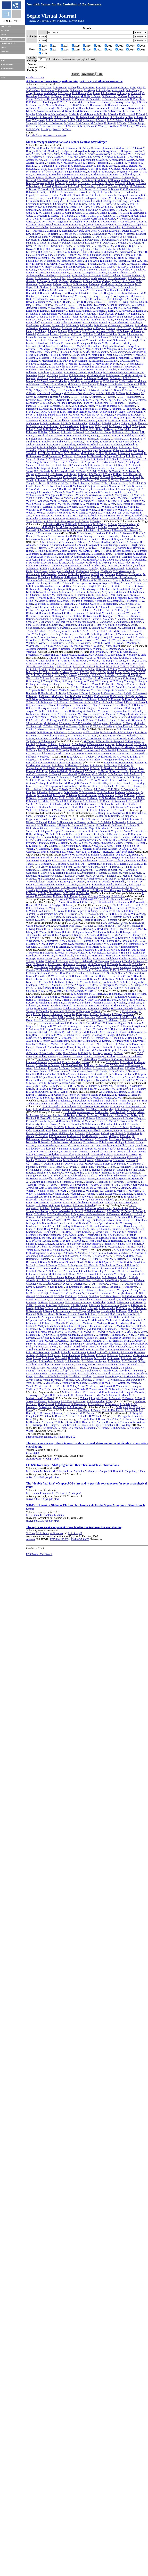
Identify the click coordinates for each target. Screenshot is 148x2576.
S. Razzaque (134, 884)
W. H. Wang (97, 500)
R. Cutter (67, 932)
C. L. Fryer (42, 771)
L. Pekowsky (129, 408)
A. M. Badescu (130, 1256)
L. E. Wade (110, 498)
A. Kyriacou (107, 592)
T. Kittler (102, 586)
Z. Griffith (73, 574)
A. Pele (141, 408)
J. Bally (85, 967)
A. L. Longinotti (47, 1232)
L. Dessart (107, 99)
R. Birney (50, 177)
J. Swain (76, 1370)
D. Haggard (122, 1407)
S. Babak (40, 162)
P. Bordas (128, 1118)
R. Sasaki (79, 1005)
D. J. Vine (134, 495)
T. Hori (65, 999)
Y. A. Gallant (92, 1133)
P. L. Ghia (139, 1293)
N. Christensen (106, 209)
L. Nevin (106, 387)
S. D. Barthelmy (56, 168)
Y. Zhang (129, 681)
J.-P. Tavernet (116, 1181)
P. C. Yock (31, 1091)
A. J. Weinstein (88, 503)
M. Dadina (101, 825)
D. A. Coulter (87, 756)
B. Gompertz (127, 932)
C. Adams (96, 148)
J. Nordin (113, 114)
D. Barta (41, 168)
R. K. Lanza (74, 331)
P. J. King (119, 319)
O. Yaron (66, 129)
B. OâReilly (79, 396)
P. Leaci (54, 334)
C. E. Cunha (134, 786)
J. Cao (47, 198)
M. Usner (110, 634)
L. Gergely (87, 272)
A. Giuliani (64, 744)
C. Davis (63, 789)
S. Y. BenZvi (113, 1211)
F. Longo (41, 747)
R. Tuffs (125, 1184)
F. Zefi (53, 1196)
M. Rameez (42, 613)
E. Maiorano (77, 828)
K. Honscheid (44, 795)
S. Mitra (63, 375)
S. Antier (47, 156)
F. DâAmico (63, 753)
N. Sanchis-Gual (60, 441)
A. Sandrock (41, 619)
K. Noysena (82, 1014)
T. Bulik (41, 192)
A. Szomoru (79, 1401)
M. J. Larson (32, 595)
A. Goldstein (76, 527)
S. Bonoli (76, 1068)
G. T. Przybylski (120, 610)
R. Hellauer (57, 577)
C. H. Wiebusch (55, 643)
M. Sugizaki (40, 1008)
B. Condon (107, 1124)
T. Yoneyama (83, 1011)
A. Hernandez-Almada (98, 1226)
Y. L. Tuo (36, 675)
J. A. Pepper (40, 610)
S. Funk (125, 866)
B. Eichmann (126, 565)
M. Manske (140, 349)
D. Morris (40, 919)
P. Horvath (94, 1305)
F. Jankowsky (106, 1142)
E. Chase (106, 204)
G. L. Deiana (44, 837)
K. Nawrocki (112, 1404)
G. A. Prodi (45, 420)
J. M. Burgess (51, 1425)
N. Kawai (123, 999)
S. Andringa (60, 1256)
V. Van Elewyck (124, 726)
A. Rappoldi (138, 753)
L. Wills (95, 643)
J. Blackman (61, 180)
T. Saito (143, 958)
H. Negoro (43, 1005)
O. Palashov (32, 402)
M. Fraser (112, 87)
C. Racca (122, 720)
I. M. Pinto (61, 414)
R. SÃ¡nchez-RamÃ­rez (104, 1422)
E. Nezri (121, 717)
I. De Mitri (98, 1280)
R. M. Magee (43, 349)
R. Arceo (78, 1208)
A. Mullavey (32, 384)
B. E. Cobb (71, 970)
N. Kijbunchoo (124, 316)
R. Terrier (39, 1184)
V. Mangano (110, 349)
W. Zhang (89, 681)
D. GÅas (70, 1296)
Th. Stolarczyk (33, 726)
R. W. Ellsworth (72, 1220)
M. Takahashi (56, 890)
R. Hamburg (90, 527)
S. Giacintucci (133, 973)
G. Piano (30, 747)
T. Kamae (101, 872)
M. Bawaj (127, 168)
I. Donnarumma (95, 744)
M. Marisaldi (113, 747)
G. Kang (70, 310)
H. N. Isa (46, 304)
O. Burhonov (137, 1109)
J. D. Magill (123, 875)
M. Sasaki (44, 1175)
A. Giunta (42, 828)
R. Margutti (55, 774)
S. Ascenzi (132, 156)
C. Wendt (114, 640)
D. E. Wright (33, 129)
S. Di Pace (135, 239)
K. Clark (101, 556)
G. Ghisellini (119, 819)
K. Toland (135, 477)
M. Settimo (32, 1178)
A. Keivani (136, 583)
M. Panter (104, 1163)
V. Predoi (85, 417)
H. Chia (128, 206)
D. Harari (43, 1302)
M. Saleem (78, 438)
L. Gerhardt (68, 571)
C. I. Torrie (73, 480)
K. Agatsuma (95, 151)
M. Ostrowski (68, 1163)
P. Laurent (125, 536)
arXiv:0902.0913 (35, 1499)
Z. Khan (94, 316)
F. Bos (96, 550)
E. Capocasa (74, 198)
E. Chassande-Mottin (123, 204)
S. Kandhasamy (56, 310)
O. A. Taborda (119, 1370)
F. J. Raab (66, 423)
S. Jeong (103, 1088)
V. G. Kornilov (119, 938)
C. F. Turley (80, 634)
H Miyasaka (137, 982)
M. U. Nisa (98, 1237)
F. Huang (62, 580)
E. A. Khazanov (107, 316)
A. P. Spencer (88, 462)
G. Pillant (39, 414)
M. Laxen (136, 331)
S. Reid (38, 429)
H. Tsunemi (117, 1008)
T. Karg (115, 583)
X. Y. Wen (110, 675)
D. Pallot (132, 1094)
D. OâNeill (127, 114)
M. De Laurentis (81, 233)
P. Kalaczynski (80, 583)
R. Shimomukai (119, 1005)
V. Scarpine (42, 804)
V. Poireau (99, 1166)
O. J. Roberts (131, 530)
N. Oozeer (103, 1428)
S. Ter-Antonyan (55, 631)
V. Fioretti (141, 747)
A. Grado (53, 281)
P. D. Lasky (123, 331)
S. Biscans (76, 177)
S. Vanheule (65, 637)
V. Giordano (38, 705)
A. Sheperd (137, 453)
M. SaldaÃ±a (51, 723)
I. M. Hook (79, 108)
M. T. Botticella (71, 96)
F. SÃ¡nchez (54, 1355)
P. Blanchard (71, 765)
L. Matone (136, 357)
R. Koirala (139, 586)
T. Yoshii (95, 1011)
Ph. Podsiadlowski (85, 117)
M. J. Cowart (61, 224)
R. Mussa (142, 1331)
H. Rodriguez (85, 1080)
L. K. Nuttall (43, 393)
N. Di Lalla (133, 863)
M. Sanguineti (100, 723)
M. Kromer (82, 111)
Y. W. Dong (119, 660)
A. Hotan (60, 899)
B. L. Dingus (135, 1217)
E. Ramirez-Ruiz (47, 762)
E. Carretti (71, 834)
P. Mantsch (136, 1320)
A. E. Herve (136, 1302)
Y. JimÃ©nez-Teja (101, 1074)
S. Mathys (40, 1326)
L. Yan (48, 990)
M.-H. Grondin (127, 869)
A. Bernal (137, 1211)
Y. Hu (40, 916)
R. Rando (108, 884)
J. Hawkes (125, 1136)
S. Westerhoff (112, 1246)
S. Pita (89, 1166)
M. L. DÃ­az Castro (49, 1283)
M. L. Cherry (70, 1103)
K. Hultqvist (86, 580)
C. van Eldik (51, 1187)
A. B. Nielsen (80, 390)
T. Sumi (63, 961)
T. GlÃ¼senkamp (122, 571)
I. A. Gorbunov (95, 943)
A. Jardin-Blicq (42, 1229)
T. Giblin (66, 919)
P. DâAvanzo (59, 819)
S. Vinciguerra (119, 495)
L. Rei (29, 429)
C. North (30, 393)
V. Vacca (127, 842)
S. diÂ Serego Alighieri (105, 848)
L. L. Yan (55, 678)
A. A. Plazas (89, 801)
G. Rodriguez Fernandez (118, 1349)
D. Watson (41, 932)
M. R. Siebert (43, 759)
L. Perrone (137, 1340)
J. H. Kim (124, 952)
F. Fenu (100, 1290)
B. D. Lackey (124, 328)
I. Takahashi (108, 1100)
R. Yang (100, 1193)
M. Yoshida (125, 964)
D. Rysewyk (105, 616)
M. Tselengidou (40, 634)
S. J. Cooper (46, 218)
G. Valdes (103, 486)
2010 (86, 45)
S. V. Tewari (95, 474)
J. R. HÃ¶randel (79, 1305)
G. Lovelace (41, 343)
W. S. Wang (84, 675)
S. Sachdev (127, 435)
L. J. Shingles (103, 90)
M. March (80, 798)
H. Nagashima (44, 958)
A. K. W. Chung (41, 212)
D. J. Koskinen (104, 589)
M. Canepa (120, 195)
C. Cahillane (42, 195)
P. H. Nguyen (45, 1334)
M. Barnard (93, 1115)
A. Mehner (111, 1395)
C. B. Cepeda (108, 201)
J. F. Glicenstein (57, 1136)
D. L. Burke (38, 786)
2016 (43, 49)
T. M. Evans (107, 252)
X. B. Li (124, 666)
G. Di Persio (76, 750)
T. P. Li (52, 657)
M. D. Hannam (95, 290)
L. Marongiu (137, 837)
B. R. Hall (99, 287)
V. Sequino (118, 450)
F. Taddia (122, 123)
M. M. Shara (90, 1059)
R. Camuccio (99, 1068)
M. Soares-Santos (124, 762)
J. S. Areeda (94, 156)
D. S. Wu (117, 512)
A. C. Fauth (62, 1290)
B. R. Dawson (109, 1277)
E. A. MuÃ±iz (58, 384)
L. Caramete (107, 693)
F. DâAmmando (88, 863)
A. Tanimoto (79, 1008)
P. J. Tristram (54, 964)
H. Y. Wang (61, 675)
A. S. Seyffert (46, 1178)
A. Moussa (100, 717)
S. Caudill (42, 201)
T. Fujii (45, 1293)
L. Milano (43, 372)
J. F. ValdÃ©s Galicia (56, 1376)
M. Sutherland (125, 627)
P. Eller (138, 565)
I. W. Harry (68, 293)
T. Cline (142, 654)
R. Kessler (114, 771)
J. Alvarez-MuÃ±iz (117, 1253)
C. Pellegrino (54, 720)
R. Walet (133, 498)
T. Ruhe (78, 616)
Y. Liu (131, 669)
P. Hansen (31, 1302)
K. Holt (72, 299)
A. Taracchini (42, 474)
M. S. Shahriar (71, 453)
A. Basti (103, 168)
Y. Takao (67, 1008)
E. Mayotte (80, 1326)
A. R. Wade (98, 498)
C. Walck (129, 637)
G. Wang (62, 500)
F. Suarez (93, 1367)
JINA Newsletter (7, 64)
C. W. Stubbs (82, 123)
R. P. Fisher (77, 260)
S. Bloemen (113, 180)
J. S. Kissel (46, 322)
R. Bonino (88, 857)
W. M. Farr (80, 254)
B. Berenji (133, 854)
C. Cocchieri (40, 215)
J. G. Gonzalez (48, 574)
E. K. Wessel (123, 503)
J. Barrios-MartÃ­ (57, 690)
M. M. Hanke (57, 290)
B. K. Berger (105, 171)
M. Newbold (84, 1237)
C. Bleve (89, 1262)
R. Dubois (54, 866)
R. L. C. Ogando (73, 801)
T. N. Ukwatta (80, 1246)
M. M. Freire (33, 1293)
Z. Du (110, 246)
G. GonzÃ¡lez (58, 278)
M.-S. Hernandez (47, 108)
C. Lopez (97, 940)
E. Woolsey (130, 643)
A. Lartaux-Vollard (106, 331)
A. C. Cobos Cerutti (114, 1271)
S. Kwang (111, 328)
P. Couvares (124, 221)
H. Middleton (125, 369)
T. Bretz (62, 1265)
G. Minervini (128, 747)
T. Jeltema (71, 795)
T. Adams (108, 148)
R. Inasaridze (77, 1109)
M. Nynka (134, 1407)
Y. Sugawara (134, 1005)
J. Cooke (115, 905)
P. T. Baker (88, 162)
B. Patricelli (69, 408)
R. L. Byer (103, 192)
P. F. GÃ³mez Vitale (132, 1296)
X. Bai (29, 547)
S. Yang (78, 678)
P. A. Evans (141, 732)
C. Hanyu (133, 996)
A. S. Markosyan (118, 352)
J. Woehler (49, 512)
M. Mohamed (103, 1157)
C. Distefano (76, 699)
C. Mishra (52, 375)
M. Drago (66, 246)
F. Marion (64, 352)
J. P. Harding (63, 1226)
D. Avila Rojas (120, 1208)
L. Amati (131, 822)
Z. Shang (31, 916)
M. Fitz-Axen (92, 260)
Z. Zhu (90, 916)
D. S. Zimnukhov (132, 943)
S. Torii (143, 1100)
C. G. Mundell (83, 848)
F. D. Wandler (47, 640)
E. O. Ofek (91, 985)
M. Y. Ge (61, 663)
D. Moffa (126, 375)
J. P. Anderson (108, 93)
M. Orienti (92, 881)
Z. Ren (55, 1240)
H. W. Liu (101, 669)
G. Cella (95, 201)
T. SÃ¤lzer (118, 616)
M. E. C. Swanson (58, 807)
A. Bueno (118, 1265)
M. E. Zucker (82, 521)
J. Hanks (70, 290)
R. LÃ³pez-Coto (99, 1232)
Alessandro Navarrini (86, 840)
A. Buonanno (67, 192)
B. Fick (109, 1290)
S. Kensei (112, 872)
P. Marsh (53, 354)
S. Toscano (133, 631)
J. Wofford (62, 512)
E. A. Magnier (33, 996)
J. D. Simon (58, 759)
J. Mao (77, 851)
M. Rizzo (129, 429)
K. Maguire (136, 87)
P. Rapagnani (87, 426)
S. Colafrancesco (45, 753)
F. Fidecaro (131, 257)
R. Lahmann (42, 714)
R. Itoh (69, 952)
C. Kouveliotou (67, 845)
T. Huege (125, 1305)
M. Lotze (82, 714)
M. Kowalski (68, 111)
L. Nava (108, 845)
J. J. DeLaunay (122, 559)
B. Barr (121, 165)
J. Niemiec (118, 1160)
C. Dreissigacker (81, 246)
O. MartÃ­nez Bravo (104, 1323)
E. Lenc (83, 896)
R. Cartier (133, 96)
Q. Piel (81, 1166)
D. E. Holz (83, 299)
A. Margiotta (123, 714)
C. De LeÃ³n (68, 1217)
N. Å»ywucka (86, 1196)
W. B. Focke (80, 866)
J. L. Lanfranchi (136, 592)
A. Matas (110, 357)
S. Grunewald (80, 284)
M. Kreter (103, 711)
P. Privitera (39, 1346)
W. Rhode (131, 613)
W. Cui (83, 660)
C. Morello (58, 1331)
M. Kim (67, 586)
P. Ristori (61, 1349)
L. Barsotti (131, 165)
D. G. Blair (87, 180)
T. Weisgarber (96, 1246)
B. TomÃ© (71, 1373)
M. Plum (114, 1343)
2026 (43, 53)
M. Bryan (49, 1121)
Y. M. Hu (51, 302)
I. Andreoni (75, 908)
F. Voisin (48, 1190)
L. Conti (34, 218)
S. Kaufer (77, 313)
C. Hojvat (40, 1305)
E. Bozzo (138, 533)
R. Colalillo (133, 1271)
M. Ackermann (66, 542)
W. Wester (103, 780)
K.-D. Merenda (47, 1329)
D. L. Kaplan (71, 896)
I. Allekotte (67, 1253)
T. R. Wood (117, 643)
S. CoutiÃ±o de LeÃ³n (48, 1217)
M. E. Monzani (122, 878)
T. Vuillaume (75, 1190)
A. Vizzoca (40, 729)
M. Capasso (87, 1121)
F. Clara (112, 212)
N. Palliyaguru (106, 985)
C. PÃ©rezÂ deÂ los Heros (62, 610)
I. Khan (74, 316)
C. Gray (106, 281)
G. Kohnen (127, 586)
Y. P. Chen (73, 660)
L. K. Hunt (31, 845)
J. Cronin (40, 1277)
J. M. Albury (53, 1253)
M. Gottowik (56, 1299)
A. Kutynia (99, 328)
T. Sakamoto (64, 1100)
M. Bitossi (114, 177)
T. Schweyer (131, 120)
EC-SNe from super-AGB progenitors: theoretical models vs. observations (72, 1465)
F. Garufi (77, 269)
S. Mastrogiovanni (94, 357)
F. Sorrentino (58, 462)
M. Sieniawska (95, 456)
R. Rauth (83, 1169)
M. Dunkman (71, 565)
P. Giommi (31, 735)
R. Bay (77, 547)
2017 (54, 49)
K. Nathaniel (96, 1202)
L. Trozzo (41, 483)
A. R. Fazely (56, 568)
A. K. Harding (57, 872)
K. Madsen (94, 982)
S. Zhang (67, 681)
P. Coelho (130, 1068)
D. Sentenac (105, 450)
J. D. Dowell (125, 1202)
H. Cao (39, 198)
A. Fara (66, 837)
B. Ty (90, 634)
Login (3, 77)
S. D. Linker (101, 337)
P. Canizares (133, 195)
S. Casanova (123, 1121)
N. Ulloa (69, 759)
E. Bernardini (119, 547)
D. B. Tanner (129, 471)
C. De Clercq (107, 559)
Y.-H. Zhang (116, 518)
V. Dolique (64, 242)
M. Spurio (139, 723)
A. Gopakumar (99, 278)
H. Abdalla (70, 1112)
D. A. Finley (121, 768)
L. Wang (50, 908)
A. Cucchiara (53, 919)
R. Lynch (96, 343)
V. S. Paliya (132, 881)
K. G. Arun (119, 156)
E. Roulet (66, 1352)
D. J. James (59, 795)
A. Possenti (80, 822)
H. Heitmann (42, 296)
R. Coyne (88, 224)
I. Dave (113, 230)
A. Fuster (54, 1293)
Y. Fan (53, 1091)
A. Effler (67, 249)
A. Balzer (81, 1115)
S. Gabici (80, 1133)
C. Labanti (99, 747)
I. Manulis (41, 114)
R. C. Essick (44, 252)
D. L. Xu (44, 645)
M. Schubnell (71, 804)
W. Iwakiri (100, 999)
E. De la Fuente (84, 1217)
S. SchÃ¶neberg (60, 621)
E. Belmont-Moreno (94, 1211)
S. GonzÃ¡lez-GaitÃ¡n (123, 102)
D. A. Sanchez (129, 1172)
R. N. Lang (40, 331)
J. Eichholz (109, 249)
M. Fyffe (67, 266)
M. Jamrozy (76, 1142)
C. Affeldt (41, 151)
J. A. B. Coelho (73, 696)
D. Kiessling (75, 711)
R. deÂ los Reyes (135, 1169)
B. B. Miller (70, 372)
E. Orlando (104, 881)
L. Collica (42, 1274)
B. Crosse (133, 1091)
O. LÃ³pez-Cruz (44, 1077)
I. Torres (67, 1246)
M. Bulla (85, 96)
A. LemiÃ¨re (67, 1151)
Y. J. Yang (88, 678)
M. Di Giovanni (89, 239)
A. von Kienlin (53, 533)
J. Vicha (37, 1382)
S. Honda (60, 952)
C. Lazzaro (43, 334)
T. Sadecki (139, 435)
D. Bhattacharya (80, 648)
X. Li (116, 666)
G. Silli (30, 1364)
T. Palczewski (103, 607)
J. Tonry (134, 1413)
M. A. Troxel (101, 807)
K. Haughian (107, 293)
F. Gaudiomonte (80, 837)
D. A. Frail (65, 973)
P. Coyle (129, 696)
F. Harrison (88, 976)
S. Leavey (65, 334)
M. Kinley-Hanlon (135, 319)
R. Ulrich (139, 1373)
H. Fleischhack (139, 1220)
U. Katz (64, 711)
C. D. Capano (59, 198)
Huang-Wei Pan (90, 402)
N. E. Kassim (123, 979)
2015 (141, 45)
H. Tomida (93, 1008)
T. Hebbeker (99, 1302)
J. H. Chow (92, 209)
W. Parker (100, 405)
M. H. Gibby (48, 527)
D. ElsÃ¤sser (76, 702)
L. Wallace (40, 500)
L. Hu (108, 914)
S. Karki (109, 310)
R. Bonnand (84, 183)
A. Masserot (42, 357)
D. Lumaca (67, 343)
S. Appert (58, 156)
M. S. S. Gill (82, 810)
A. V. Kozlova (63, 654)
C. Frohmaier (91, 102)
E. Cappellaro (129, 1471)
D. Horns (138, 1139)
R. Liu (29, 1154)
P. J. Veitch (128, 492)
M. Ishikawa (76, 999)
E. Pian (52, 822)
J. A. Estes (41, 1205)
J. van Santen (79, 637)
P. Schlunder (120, 619)
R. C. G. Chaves (48, 1124)
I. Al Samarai (132, 542)
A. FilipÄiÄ (138, 1290)
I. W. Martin (92, 354)
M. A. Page (107, 400)
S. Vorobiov (65, 1382)
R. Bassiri (93, 168)
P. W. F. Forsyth (34, 263)
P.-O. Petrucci (57, 1166)
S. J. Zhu (37, 521)
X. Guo (119, 284)
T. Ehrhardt (112, 565)
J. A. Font (142, 260)
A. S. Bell (92, 171)
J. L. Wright (104, 512)
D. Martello (72, 1323)
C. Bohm (72, 550)
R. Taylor (82, 474)
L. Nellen (71, 1237)
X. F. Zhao (104, 684)
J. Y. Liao (67, 669)
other (56, 1458)
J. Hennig (104, 296)
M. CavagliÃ (56, 201)
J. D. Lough (132, 340)
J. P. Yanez (74, 645)
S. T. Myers (41, 985)
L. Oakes (130, 1160)
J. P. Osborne (55, 738)
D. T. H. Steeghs (118, 929)
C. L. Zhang (115, 678)
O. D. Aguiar (124, 151)
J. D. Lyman (64, 93)
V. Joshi (55, 1229)
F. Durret (94, 768)
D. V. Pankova (131, 607)
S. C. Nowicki (126, 603)
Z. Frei (102, 263)
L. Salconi (66, 438)
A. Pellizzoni (136, 840)
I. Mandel (135, 925)
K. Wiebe (40, 643)
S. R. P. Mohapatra (59, 378)
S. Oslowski (86, 899)
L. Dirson (70, 1127)
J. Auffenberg (110, 545)
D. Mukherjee (110, 381)
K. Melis (62, 717)
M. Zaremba (59, 1407)
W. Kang (93, 583)
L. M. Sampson (131, 438)
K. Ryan (116, 435)
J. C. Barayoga (44, 165)
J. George (75, 272)
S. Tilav (96, 631)
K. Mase (97, 597)
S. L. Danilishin (130, 227)
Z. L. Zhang (67, 684)
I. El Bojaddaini (44, 702)
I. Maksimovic (73, 349)
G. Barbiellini (108, 750)
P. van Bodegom (113, 1376)
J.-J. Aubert (129, 687)
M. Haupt (114, 1136)
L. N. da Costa (50, 789)
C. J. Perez (41, 411)
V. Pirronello (89, 1343)
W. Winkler (120, 509)
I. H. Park (93, 1088)
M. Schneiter (115, 1080)
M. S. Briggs (100, 524)
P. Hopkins (95, 299)
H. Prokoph (138, 1166)
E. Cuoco (87, 227)
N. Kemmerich (34, 1311)
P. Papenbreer (126, 1337)
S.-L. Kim (113, 1017)
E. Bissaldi (71, 524)
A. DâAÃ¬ (91, 732)
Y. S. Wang (97, 675)
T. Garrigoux (107, 1133)
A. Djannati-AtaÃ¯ (86, 1127)
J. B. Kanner (82, 310)
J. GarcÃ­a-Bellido (58, 771)
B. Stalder (69, 123)
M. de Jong (131, 708)
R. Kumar (67, 328)
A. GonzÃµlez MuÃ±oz (102, 1223)
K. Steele (44, 1097)
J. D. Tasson (56, 474)
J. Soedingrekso (121, 621)
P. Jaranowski (122, 304)
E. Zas (39, 1389)
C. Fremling (79, 973)
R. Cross (60, 559)
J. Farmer (39, 1290)
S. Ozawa (133, 1100)
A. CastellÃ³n (105, 1085)
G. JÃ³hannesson (86, 872)
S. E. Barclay (60, 165)
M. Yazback (90, 515)
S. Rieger (108, 429)
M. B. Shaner (88, 453)
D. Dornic (127, 699)
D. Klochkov (33, 1148)
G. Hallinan (75, 976)
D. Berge (135, 1115)
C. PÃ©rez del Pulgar (75, 1088)
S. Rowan (69, 435)
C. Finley (94, 568)
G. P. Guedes (110, 1299)
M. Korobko (58, 325)
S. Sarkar (83, 619)
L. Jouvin (130, 1142)
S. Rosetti (74, 929)
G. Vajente (90, 486)
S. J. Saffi (102, 1352)
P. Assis (107, 1256)
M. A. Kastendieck (46, 1145)
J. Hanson (129, 290)
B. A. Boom (98, 183)
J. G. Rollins (91, 432)
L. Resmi (49, 1398)
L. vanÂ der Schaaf (104, 489)
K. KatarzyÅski (66, 1145)
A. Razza (138, 117)
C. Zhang (78, 990)
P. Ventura (45, 1493)
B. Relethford (93, 613)
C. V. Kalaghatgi (129, 307)
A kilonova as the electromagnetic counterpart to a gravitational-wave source (74, 81)
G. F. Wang (48, 675)
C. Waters (100, 126)
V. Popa (90, 720)
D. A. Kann (89, 935)
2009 (76, 45)
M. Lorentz (140, 1151)
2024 (130, 49)
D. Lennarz (114, 1229)
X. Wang (140, 914)
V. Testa (90, 831)
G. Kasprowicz (79, 1404)
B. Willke (91, 509)
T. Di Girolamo (107, 239)
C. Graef (63, 281)
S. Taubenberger (136, 123)
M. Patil (58, 408)
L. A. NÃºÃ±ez (58, 1337)
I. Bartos (81, 168)
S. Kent (119, 795)
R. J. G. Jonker (94, 307)
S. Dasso (81, 1277)
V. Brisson (31, 189)
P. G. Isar (39, 1308)
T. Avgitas (31, 690)
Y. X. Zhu (138, 684)
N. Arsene (85, 1256)
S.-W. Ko (124, 1017)
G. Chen (134, 657)
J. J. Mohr (43, 801)
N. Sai (110, 672)
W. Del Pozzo (115, 233)
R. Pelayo (132, 1237)
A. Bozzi (46, 186)
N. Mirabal (107, 878)
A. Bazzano (126, 533)
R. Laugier (69, 1014)
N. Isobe (89, 999)
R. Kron (140, 795)
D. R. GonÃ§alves (46, 1074)
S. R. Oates (41, 738)
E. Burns (112, 524)
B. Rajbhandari (139, 423)
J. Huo (133, 663)
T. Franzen (40, 1094)
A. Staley (130, 462)
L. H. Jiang (36, 666)
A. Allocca (66, 154)
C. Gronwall (45, 735)
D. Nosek (139, 1334)
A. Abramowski (85, 1112)
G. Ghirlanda (104, 819)
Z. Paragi (85, 1398)
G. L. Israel (54, 828)
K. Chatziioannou (47, 206)
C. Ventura (113, 1379)
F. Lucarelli (53, 747)
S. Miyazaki (80, 955)
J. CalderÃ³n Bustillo (61, 195)
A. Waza (78, 640)
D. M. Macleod (65, 346)
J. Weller (56, 810)
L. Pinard (50, 414)
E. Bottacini (101, 857)
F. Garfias (69, 1223)
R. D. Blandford (59, 857)
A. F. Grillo (70, 1299)
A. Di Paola (129, 825)
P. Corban (59, 218)
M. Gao (51, 663)
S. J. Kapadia (97, 310)
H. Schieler (74, 1358)
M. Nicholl (38, 777)
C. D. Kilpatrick (103, 756)
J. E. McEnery (63, 878)
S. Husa (97, 302)
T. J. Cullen (42, 227)
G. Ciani (66, 212)
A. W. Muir (74, 381)
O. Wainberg (94, 1382)
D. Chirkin (76, 556)
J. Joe (133, 1017)
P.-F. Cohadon (66, 215)
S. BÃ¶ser (115, 550)
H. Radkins (95, 423)
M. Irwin (109, 925)
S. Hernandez (78, 1226)
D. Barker (87, 165)
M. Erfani (85, 1286)
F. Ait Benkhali (117, 1112)
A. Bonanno (56, 1533)
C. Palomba (46, 402)
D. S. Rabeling (79, 423)
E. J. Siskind (117, 887)
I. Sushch (88, 1181)
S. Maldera (136, 875)
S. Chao (83, 204)
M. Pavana (120, 985)
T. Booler (96, 1410)
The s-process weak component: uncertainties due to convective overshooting (74, 1527)
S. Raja (116, 423)
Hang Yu (102, 515)
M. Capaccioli (75, 825)
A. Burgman (139, 553)
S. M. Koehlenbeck (119, 322)
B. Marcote (54, 1401)
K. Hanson (121, 574)
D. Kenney (104, 1094)
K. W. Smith (118, 90)
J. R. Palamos (139, 400)
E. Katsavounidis (48, 313)
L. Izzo (89, 108)
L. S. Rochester (69, 887)
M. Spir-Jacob (135, 1178)
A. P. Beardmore (125, 729)
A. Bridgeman (75, 1265)
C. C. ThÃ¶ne (135, 929)
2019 (76, 49)
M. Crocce (121, 786)
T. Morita (96, 1002)
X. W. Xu (55, 645)
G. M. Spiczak (40, 624)
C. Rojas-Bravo (74, 762)
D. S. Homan (79, 93)
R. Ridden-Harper (74, 911)
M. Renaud (119, 1169)
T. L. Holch (115, 1139)
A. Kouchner (90, 711)
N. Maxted (131, 1154)
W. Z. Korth (72, 325)
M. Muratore (74, 384)
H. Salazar (139, 1352)
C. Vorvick (66, 498)
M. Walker (82, 1097)
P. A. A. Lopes (137, 771)
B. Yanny (134, 780)
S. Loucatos (95, 714)
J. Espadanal (113, 1286)
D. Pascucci (113, 405)
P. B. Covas (137, 221)
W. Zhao (88, 990)
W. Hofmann (86, 1139)
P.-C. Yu (67, 990)
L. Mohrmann (118, 1157)
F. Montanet (44, 1331)
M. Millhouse (95, 372)
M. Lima (53, 798)
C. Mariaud (97, 1154)
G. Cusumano (74, 732)
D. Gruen (120, 792)
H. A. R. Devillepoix (112, 1410)
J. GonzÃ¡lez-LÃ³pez (37, 1395)
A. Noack (116, 390)
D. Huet (75, 302)
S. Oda (54, 1005)
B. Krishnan (141, 325)
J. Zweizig (95, 521)
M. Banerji (70, 783)
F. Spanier (121, 1178)
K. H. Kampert (124, 1308)
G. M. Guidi (107, 284)
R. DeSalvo (113, 236)
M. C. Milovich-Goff (114, 372)
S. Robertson (43, 616)
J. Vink (39, 1190)
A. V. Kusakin (132, 1106)
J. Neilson (39, 387)
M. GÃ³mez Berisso (110, 1296)
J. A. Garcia (108, 973)
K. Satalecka (106, 619)
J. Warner (135, 500)
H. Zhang (100, 916)
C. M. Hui (113, 527)
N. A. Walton (87, 126)
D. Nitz (129, 1334)
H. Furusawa (46, 952)
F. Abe (58, 949)
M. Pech (49, 1340)
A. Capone (94, 693)
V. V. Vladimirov (113, 943)
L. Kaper (41, 851)
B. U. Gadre (93, 266)
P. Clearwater (137, 212)
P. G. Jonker (114, 108)
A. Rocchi (66, 432)
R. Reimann (79, 613)
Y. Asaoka (121, 1100)
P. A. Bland (84, 1410)
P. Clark (38, 99)
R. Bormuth (117, 690)
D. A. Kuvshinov (77, 943)
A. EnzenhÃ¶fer (92, 702)
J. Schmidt (116, 444)
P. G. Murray (89, 384)
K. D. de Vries (59, 562)
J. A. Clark (123, 212)
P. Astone (62, 159)
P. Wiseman (140, 126)
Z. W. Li (43, 669)
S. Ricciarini (85, 1103)
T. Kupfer (71, 982)
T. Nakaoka (74, 958)
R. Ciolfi (76, 212)
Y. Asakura (88, 949)
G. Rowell (66, 1172)
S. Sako (40, 961)
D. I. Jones (69, 307)
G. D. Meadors (131, 363)
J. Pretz (143, 1237)
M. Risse (50, 1349)
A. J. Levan (121, 922)
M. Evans (95, 252)
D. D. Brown (100, 189)
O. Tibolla (42, 1246)
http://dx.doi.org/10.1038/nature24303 (46, 135)
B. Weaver (48, 503)
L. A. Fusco (138, 702)
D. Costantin (59, 863)
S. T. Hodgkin (64, 108)
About (3, 47)
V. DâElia (77, 819)
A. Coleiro (87, 696)
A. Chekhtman (89, 860)
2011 (97, 45)
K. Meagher (134, 597)
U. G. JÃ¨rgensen (61, 935)
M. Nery (82, 387)
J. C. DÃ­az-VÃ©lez (123, 562)
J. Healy (119, 293)
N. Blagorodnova (122, 967)
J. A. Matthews (115, 1234)
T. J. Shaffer (44, 453)
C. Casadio (127, 1398)
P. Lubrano (110, 875)
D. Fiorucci (50, 260)
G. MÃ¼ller (101, 1331)
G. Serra (83, 842)
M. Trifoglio (62, 750)
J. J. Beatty (88, 547)
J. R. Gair (121, 266)
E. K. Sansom (71, 1413)
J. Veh (113, 1187)
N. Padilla (82, 1077)
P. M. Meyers (87, 369)
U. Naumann (82, 603)
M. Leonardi (40, 337)
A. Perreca (53, 411)
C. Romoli (54, 1172)
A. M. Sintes (52, 459)
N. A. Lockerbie (34, 340)
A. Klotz (76, 919)
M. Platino (103, 1343)
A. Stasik (110, 624)
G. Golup (94, 1296)
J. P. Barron (40, 547)
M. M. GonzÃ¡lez (125, 1223)
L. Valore (86, 1376)
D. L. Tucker (116, 807)
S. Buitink (129, 1265)
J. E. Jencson (79, 979)
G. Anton (80, 545)
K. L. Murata (140, 955)
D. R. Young (132, 90)
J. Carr (118, 693)
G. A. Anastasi (135, 1253)
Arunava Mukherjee (91, 381)
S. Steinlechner (60, 465)
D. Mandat (124, 1320)
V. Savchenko (84, 533)
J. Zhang (45, 681)
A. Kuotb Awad (75, 1314)
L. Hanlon (110, 105)
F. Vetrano (79, 495)
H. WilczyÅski (76, 1386)
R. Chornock (110, 765)
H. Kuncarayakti (98, 111)
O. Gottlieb (41, 976)
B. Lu (29, 672)
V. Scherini (61, 1358)
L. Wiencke (60, 1386)
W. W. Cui (93, 660)
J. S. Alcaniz (40, 1068)
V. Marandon (67, 1154)
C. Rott (68, 616)
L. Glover (115, 275)
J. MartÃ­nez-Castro (73, 1234)
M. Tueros (127, 1373)
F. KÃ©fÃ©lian (105, 313)
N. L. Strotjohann (78, 627)
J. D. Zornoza (65, 729)
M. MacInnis (49, 346)
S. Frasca (79, 263)
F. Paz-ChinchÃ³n (79, 777)
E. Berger (109, 762)
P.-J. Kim (38, 1020)
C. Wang (62, 1091)
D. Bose (104, 550)
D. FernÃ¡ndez (116, 1071)
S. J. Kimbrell (94, 319)
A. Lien (102, 735)
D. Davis (135, 230)
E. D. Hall (111, 287)
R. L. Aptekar (124, 651)
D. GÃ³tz (123, 848)
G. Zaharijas (82, 893)
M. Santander (70, 619)
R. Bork (109, 183)
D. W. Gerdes (71, 792)
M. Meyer (77, 878)
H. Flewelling (46, 102)
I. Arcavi (61, 902)
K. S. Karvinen (123, 310)
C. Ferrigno (99, 533)
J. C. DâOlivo (95, 1283)
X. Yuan (66, 916)
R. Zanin (138, 1193)
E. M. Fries (141, 263)
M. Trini (116, 1373)
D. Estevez (58, 252)
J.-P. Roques (103, 539)
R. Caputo (45, 860)
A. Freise (111, 263)
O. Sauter (41, 444)
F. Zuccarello (138, 1389)
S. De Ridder (33, 562)
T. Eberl (30, 702)
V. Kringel (128, 325)
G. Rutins (106, 435)
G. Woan (38, 512)
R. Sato (37, 1358)
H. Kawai (112, 999)
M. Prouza (51, 1346)
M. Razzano (115, 426)
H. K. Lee (88, 334)
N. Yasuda (112, 964)
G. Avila (117, 1256)
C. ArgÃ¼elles (94, 545)
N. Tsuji (115, 1184)
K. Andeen (42, 545)
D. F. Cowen (47, 559)
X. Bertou (131, 1258)
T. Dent (30, 236)
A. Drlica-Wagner (65, 768)
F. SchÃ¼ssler (75, 1175)
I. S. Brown (120, 1091)
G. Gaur (112, 269)
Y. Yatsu (58, 990)
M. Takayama (102, 961)
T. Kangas (77, 935)
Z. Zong (126, 1389)
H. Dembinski (139, 559)
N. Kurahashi (78, 592)
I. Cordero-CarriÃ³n (90, 218)
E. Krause (129, 795)
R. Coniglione (101, 696)
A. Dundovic (40, 1286)
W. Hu (114, 663)
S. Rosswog (87, 929)
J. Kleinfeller (108, 1311)
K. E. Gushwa (41, 287)
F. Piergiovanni (135, 411)
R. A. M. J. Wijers (63, 1199)
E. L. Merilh (113, 366)
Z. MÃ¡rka (88, 352)
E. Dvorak (85, 565)
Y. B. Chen (61, 660)
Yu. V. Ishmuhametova (126, 946)
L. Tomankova (56, 1373)
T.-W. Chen (45, 87)
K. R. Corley (108, 218)
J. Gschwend (133, 792)
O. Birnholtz (63, 177)
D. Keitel (119, 313)
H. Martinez (86, 1323)
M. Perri (107, 738)
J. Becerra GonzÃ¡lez (107, 1419)
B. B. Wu (121, 675)
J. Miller (81, 372)
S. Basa (71, 690)
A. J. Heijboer (136, 705)
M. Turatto (101, 831)
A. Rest (61, 762)
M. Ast (38, 159)
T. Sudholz (126, 1367)
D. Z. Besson (134, 547)
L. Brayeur (69, 553)
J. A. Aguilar (92, 542)
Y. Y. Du (130, 660)
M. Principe (139, 417)
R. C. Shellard (129, 1361)
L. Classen (112, 556)
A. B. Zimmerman (64, 521)
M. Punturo (90, 420)
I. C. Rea (66, 613)
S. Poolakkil (89, 530)
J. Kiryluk (91, 586)
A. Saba (73, 842)
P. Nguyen (38, 390)
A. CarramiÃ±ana (95, 1214)
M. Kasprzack (139, 310)
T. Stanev (99, 624)
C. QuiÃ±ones (125, 1077)
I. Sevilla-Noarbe (88, 804)
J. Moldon (66, 1401)
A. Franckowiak (74, 102)
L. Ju (106, 307)
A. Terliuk (70, 631)
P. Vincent (78, 1205)
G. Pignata (69, 117)
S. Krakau (87, 1148)
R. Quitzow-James (49, 423)
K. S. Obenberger (80, 1202)
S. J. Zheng (117, 684)
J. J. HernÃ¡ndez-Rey (44, 708)
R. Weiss (101, 503)
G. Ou (93, 672)
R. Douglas (134, 242)
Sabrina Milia (66, 840)
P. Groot (57, 284)
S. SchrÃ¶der (45, 1361)
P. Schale (81, 444)
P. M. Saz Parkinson (88, 887)
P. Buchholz (105, 1265)
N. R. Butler (126, 1419)
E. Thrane (83, 477)
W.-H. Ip (44, 979)
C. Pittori (53, 744)
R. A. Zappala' (73, 1493)
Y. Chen (104, 206)
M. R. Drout (119, 756)
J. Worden (91, 512)
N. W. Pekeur (133, 1163)
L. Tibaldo (127, 890)
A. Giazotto (94, 275)
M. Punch (45, 1169)
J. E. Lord (64, 340)
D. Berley (126, 1211)
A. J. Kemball (133, 313)
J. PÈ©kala (73, 1340)
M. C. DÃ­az (60, 239)
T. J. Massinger (58, 357)
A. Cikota (56, 1032)
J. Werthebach (127, 640)
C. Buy (93, 192)
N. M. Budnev (46, 943)
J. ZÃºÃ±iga (79, 729)
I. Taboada (139, 627)
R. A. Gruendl (76, 771)
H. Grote (67, 284)
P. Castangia (98, 834)
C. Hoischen (101, 1139)
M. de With (92, 562)
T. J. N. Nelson (69, 387)
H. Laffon (126, 1148)
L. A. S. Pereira (111, 1340)
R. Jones (81, 307)
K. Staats (119, 462)
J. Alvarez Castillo (96, 1253)
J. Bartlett (71, 168)
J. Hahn (103, 1136)
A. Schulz (89, 1175)
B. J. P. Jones (64, 583)
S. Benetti (102, 816)
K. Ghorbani (82, 571)
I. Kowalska (86, 325)
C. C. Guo (92, 663)
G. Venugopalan (50, 495)
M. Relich (107, 613)
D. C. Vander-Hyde (83, 489)
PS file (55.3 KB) (80, 1539)
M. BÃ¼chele (63, 1121)
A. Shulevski (108, 1199)
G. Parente (140, 1337)
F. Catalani (132, 1268)
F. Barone (111, 165)
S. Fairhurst (38, 254)
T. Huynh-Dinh (126, 302)
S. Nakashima (54, 1160)
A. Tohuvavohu (46, 741)
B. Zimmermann (95, 1389)
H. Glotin (50, 705)
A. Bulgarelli (117, 741)
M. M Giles (62, 527)
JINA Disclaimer (7, 69)
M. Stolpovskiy (55, 1367)
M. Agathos (81, 151)
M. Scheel (92, 444)
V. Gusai (94, 837)
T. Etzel (84, 252)
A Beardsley (106, 1091)
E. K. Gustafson (58, 287)
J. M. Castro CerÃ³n (120, 1088)
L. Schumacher (78, 621)
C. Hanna (81, 290)
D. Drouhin (140, 699)
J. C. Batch (114, 168)
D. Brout (84, 765)
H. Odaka (45, 1163)
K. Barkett (99, 165)
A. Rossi (91, 822)
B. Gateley (89, 269)
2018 (65, 49)
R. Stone (106, 465)
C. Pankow (130, 402)
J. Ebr (51, 1286)
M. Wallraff (32, 640)
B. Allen (44, 154)
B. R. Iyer (77, 304)
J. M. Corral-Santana (107, 1392)
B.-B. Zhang (76, 1085)
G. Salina (41, 1355)
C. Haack (85, 574)
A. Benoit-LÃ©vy (99, 783)
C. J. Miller (139, 798)
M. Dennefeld (93, 99)
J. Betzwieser (69, 174)
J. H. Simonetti (41, 1202)
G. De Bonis (62, 699)
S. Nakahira (120, 1002)
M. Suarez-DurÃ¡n (109, 1367)
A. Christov (89, 556)
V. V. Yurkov (44, 946)
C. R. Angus (123, 93)
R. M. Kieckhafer (62, 1311)
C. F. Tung (54, 634)
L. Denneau (78, 99)
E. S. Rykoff (132, 801)
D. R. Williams (82, 643)
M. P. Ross (56, 435)
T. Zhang (104, 518)
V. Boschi (120, 183)
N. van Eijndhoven (47, 637)
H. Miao (100, 369)
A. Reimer (94, 1169)
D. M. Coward (45, 224)
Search (3, 35)
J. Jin (59, 666)
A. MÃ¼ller (100, 114)
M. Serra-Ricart (90, 946)
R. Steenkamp (48, 1181)
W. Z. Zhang (116, 681)
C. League (56, 1202)
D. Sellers (75, 450)
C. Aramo (73, 1256)
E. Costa (30, 753)
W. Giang (95, 571)
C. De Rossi (99, 236)
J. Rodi (92, 539)
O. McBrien (86, 114)
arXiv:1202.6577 (35, 1458)
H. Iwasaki (43, 1142)
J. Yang (136, 916)
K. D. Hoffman (110, 577)
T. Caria (61, 834)
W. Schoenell (117, 1065)
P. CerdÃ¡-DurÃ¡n (126, 201)
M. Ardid (117, 687)
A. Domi (102, 699)
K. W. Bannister (43, 896)
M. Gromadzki (33, 105)
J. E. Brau (102, 186)
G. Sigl (141, 1361)
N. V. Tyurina (136, 938)
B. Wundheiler (120, 1386)
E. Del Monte (79, 744)
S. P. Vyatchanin (82, 498)
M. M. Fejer (54, 257)
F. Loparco (78, 875)
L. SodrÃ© (129, 1080)
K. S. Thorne (69, 477)
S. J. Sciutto (88, 1361)
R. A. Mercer (99, 366)
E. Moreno (44, 1237)
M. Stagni (106, 842)
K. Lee (121, 334)
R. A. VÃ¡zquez (82, 1379)
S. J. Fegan (66, 866)
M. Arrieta (45, 1115)
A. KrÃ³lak (32, 328)
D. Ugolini (134, 483)
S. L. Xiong (63, 657)
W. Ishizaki (57, 1103)
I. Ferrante (91, 257)
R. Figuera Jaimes (82, 932)
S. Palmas (123, 840)
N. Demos (129, 233)
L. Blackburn (85, 524)
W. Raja (98, 899)
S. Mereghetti (66, 539)
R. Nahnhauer (54, 603)
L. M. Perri (66, 411)
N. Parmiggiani (34, 750)
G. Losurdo (119, 340)
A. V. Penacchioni (102, 1103)
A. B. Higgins (68, 848)
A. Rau (128, 117)
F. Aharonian (101, 1112)
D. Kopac (67, 851)
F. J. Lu (88, 657)
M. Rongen (57, 616)
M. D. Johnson (106, 795)
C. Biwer (126, 177)
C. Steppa (77, 1181)
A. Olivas (66, 607)
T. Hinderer (38, 299)
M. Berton (56, 96)
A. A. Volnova (68, 1106)
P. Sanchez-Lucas (71, 1355)
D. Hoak (49, 299)
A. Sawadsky (68, 444)
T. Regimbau (139, 426)
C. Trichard (92, 1184)
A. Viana (133, 1187)
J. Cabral (86, 1068)
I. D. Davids (131, 1124)
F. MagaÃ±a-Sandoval (112, 346)
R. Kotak (38, 93)
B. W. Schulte (110, 447)
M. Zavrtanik (66, 1389)
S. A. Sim (101, 87)
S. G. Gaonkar (44, 269)
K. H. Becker (77, 1258)
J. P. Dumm (57, 565)
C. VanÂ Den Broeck (60, 489)
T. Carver (31, 556)
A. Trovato (71, 726)
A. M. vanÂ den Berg (134, 1376)
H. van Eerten (66, 1425)
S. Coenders (125, 556)
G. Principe (84, 884)
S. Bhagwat (83, 174)
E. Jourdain (112, 536)
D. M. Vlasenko (67, 940)
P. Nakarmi (68, 603)
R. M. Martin (107, 354)
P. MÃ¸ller (96, 845)
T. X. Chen (38, 660)
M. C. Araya (80, 156)
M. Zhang (93, 518)
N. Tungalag (106, 1109)
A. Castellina (119, 1268)
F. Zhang (142, 678)
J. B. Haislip (99, 813)
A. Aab (117, 1249)
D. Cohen (80, 215)
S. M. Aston (49, 159)
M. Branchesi (88, 186)
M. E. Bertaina (117, 1258)
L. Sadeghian (33, 438)
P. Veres (40, 533)
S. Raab (73, 1169)
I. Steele (104, 851)
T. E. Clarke (57, 970)
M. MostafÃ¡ (58, 1237)
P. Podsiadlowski (54, 1047)
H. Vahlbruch (77, 486)
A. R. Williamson (63, 509)
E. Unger (98, 634)
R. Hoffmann (126, 577)
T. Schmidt (134, 619)
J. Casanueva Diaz (133, 198)
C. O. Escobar (98, 1286)
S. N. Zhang (77, 657)
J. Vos (58, 126)
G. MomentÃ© (115, 600)
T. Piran (117, 845)
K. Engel (87, 1220)
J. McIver (42, 363)
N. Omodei (79, 881)
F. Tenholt (40, 631)
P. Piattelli (79, 720)
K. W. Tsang (53, 483)
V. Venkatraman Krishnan (50, 914)
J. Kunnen (52, 592)
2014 (130, 45)
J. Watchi (36, 503)
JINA (3, 60)
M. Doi (132, 949)
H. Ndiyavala (86, 1160)
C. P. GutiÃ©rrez (77, 105)
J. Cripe (136, 224)
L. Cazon (40, 1271)
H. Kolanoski (33, 589)
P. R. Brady (74, 186)
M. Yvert (125, 515)
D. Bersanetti (40, 174)
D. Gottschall (74, 1136)
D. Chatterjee (43, 970)
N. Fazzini (75, 1290)
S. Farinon (58, 254)
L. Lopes (132, 1317)
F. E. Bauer (43, 96)
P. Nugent (50, 777)
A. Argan (109, 744)
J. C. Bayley (139, 168)
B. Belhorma (83, 690)
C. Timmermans (136, 1370)
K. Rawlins (55, 613)
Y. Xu (64, 645)
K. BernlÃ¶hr (44, 1118)
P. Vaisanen (117, 1059)
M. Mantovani (33, 352)
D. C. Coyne (75, 224)
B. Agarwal (67, 151)
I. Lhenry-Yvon (95, 1317)
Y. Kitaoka (41, 1002)
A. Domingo (86, 536)
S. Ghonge (112, 272)
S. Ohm (56, 1163)
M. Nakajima (134, 1002)
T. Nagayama (60, 958)
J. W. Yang (66, 678)
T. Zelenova (45, 518)
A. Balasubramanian (37, 648)
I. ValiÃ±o (74, 1376)
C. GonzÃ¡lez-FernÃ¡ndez (67, 925)
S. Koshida (136, 952)
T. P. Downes (53, 246)
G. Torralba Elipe (87, 1373)
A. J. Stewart (80, 1199)
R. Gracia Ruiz (81, 705)
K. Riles (119, 429)
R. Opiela (125, 1404)
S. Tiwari (94, 477)
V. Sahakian (105, 1172)
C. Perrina (67, 720)
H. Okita (133, 958)
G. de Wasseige (76, 562)
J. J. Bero (134, 171)
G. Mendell (85, 366)
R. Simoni (101, 1178)
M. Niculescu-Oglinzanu (66, 1334)
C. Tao (82, 916)
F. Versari (139, 726)
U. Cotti (138, 1214)
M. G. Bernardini (46, 825)
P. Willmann (58, 1193)
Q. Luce (70, 1320)
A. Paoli (66, 405)
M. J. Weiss (102, 640)
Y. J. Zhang (43, 684)
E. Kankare (88, 87)
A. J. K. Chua (131, 209)
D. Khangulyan (104, 1145)
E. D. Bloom (75, 857)
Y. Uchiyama (137, 1184)
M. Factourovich (123, 252)
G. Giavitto (133, 1133)
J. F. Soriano (94, 1364)
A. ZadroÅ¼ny (139, 515)
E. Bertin (114, 783)
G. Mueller (61, 381)
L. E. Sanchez (43, 441)
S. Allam (45, 765)
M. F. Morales (118, 1094)
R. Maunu (108, 597)
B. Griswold (45, 284)
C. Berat (104, 1258)
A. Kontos (45, 325)
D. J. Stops (118, 465)
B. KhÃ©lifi (119, 1145)
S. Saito (117, 1172)
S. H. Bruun (54, 932)
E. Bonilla (71, 183)
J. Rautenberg (123, 1346)
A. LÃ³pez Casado (45, 1320)
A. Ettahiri (108, 702)
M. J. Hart (80, 293)
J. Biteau (42, 1262)
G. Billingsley (127, 174)
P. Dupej (131, 246)
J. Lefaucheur (52, 1151)
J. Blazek (79, 1262)
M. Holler (127, 1139)
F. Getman (90, 819)
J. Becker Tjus (102, 547)
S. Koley (134, 322)
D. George (63, 272)
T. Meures (74, 600)
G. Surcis (117, 842)
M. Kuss (123, 872)
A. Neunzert (94, 387)
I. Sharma (66, 1205)
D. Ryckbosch (90, 616)
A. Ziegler (63, 1196)
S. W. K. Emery (125, 732)
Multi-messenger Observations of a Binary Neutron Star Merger (66, 142)
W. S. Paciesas (74, 530)
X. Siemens (80, 456)
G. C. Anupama (71, 967)
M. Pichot (120, 411)
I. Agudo (95, 1398)
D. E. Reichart (133, 813)
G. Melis (37, 840)
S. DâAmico (55, 1277)
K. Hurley (110, 651)
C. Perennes (42, 1166)
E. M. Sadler (118, 896)
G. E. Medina (99, 774)
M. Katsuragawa (86, 1145)
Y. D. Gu (71, 663)
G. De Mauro (58, 1280)
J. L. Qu (102, 672)
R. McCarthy (61, 360)
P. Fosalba (42, 792)
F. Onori (140, 114)
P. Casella (89, 825)
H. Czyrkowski (46, 1404)
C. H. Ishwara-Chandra (80, 1395)
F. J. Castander (107, 786)
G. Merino (62, 600)
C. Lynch (93, 896)
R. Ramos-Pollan (105, 1346)
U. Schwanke (102, 1175)
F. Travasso (101, 480)
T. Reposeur (53, 887)
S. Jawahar (136, 304)
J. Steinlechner (43, 465)
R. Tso (73, 483)
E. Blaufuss (52, 550)
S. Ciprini (130, 860)
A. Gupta (129, 284)
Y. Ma (105, 343)
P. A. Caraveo (59, 860)
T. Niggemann (116, 1334)
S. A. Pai (126, 400)
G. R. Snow (54, 1364)
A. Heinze (31, 108)
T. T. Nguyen (52, 390)
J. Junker (114, 307)
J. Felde (68, 568)
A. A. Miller (123, 982)
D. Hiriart (119, 1085)
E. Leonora (70, 714)
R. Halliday (124, 1299)
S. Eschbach (94, 1130)
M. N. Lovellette (94, 875)
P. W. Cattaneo (137, 750)
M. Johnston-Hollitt (87, 1094)
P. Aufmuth (89, 159)
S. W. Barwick (55, 547)
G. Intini (36, 304)
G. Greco (116, 281)
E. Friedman (132, 568)
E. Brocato (113, 816)
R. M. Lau (82, 982)
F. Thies (117, 474)
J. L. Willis (79, 509)
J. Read (127, 426)
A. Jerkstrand (59, 87)
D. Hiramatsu (122, 902)
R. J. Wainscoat (71, 126)
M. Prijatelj (125, 417)
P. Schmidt (128, 444)
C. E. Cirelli (89, 212)
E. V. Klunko (92, 1109)
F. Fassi (119, 702)
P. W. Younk (53, 1249)
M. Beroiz (64, 1068)
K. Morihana (95, 955)
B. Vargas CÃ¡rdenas (62, 1379)
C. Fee (134, 254)
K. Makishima (55, 1002)
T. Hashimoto (41, 999)
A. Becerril (77, 1211)
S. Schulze (76, 1392)
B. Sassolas (105, 441)
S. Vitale (37, 498)
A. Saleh (30, 1355)
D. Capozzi (52, 786)
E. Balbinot (58, 765)
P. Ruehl (91, 1352)
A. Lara (90, 1229)
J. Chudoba (85, 1271)
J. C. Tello (53, 1085)
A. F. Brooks (70, 189)
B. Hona (116, 1226)
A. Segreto (100, 1361)
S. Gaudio (101, 269)
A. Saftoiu (113, 1352)
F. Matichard (122, 357)
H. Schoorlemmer (91, 1243)
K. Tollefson (55, 1246)
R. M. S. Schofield (47, 447)
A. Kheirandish (45, 586)
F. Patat (58, 117)
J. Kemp (47, 1311)
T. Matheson (84, 774)
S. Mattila (74, 114)
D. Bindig (39, 550)
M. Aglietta (138, 1249)
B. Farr (69, 254)
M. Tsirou (104, 1184)
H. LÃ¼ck (54, 343)
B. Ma (115, 914)
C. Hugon (89, 708)
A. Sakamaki (66, 1005)
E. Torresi (31, 893)
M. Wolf (105, 643)
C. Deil (39, 1127)
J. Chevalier (74, 1124)
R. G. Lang (116, 1314)
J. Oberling (57, 393)
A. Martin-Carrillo (57, 114)
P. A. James (101, 108)
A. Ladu (104, 837)
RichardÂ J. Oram (59, 396)
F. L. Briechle (91, 1265)
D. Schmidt (100, 1358)
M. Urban (39, 1376)
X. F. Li (134, 666)
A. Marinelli (137, 714)
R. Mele (52, 717)
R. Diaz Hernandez (104, 1217)
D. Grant (62, 574)
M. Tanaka (138, 961)
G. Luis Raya (65, 1232)
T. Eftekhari (107, 768)
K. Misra (123, 1395)
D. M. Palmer (94, 738)
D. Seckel (92, 621)
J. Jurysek (92, 1308)
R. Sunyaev (117, 539)
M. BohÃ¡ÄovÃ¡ (105, 1262)
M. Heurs (135, 296)
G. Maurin (119, 1154)
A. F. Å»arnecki (75, 1407)
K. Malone (115, 1232)
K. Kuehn (31, 798)
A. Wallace (141, 637)
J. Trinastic (126, 480)
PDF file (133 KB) (59, 1539)
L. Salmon (88, 120)
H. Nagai (31, 958)
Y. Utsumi (81, 964)
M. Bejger (66, 171)
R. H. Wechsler (42, 810)
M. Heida (100, 976)
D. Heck (111, 1302)
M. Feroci (41, 744)
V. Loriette (91, 340)
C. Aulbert (101, 159)
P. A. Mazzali (83, 845)
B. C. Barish (74, 165)
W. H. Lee (59, 1422)
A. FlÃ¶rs (59, 102)
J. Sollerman (56, 123)
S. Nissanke (95, 390)
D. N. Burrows (44, 732)
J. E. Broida (57, 189)
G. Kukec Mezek (46, 1314)
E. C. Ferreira (106, 257)
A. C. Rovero (79, 1352)
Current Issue (6, 26)
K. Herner (103, 771)
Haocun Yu (114, 515)
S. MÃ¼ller (130, 1331)
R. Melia (59, 1077)
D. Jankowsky (90, 1142)
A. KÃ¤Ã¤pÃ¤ (107, 1308)
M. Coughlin (74, 87)
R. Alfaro (55, 1208)
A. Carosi (111, 1121)
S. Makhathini (88, 1428)
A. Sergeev (131, 450)
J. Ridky (30, 1349)
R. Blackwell (59, 1118)
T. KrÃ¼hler (62, 90)
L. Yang (67, 515)
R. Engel (59, 1286)
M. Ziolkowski (112, 1389)
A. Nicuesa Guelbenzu (54, 105)
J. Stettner (121, 624)
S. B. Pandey (139, 1088)
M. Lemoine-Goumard (49, 875)
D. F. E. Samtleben (82, 723)
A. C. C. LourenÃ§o (37, 774)
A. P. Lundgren (82, 343)
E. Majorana (58, 349)
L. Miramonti (109, 1329)
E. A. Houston (131, 299)
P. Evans (47, 925)
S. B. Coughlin (74, 221)
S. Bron (107, 553)
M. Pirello (74, 414)
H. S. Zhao (80, 684)
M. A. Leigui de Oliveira (51, 1317)
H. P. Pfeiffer (80, 411)
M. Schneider (73, 1243)
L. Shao (100, 453)
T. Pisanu (41, 842)
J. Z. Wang (84, 500)
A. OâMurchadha (83, 607)
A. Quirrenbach (59, 1169)
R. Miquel (31, 801)
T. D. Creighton (123, 224)
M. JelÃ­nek (42, 1088)
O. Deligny (32, 1283)
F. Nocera (127, 390)
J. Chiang (119, 860)
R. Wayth (94, 1097)
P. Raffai (106, 423)
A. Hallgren (97, 574)
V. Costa (30, 1533)
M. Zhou (138, 518)
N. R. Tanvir (107, 922)
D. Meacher (116, 363)
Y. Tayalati (59, 726)
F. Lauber (45, 595)
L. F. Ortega (109, 396)
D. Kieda (80, 1229)
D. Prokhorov (123, 1166)
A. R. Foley (60, 1428)
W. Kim (57, 319)
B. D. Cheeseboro (67, 206)
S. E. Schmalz (122, 1109)
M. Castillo (126, 1214)
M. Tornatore (51, 1083)
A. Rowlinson (101, 929)
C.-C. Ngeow (66, 985)
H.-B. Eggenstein (82, 249)
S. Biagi (106, 690)
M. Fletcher (120, 260)
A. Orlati (103, 840)
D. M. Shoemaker (51, 456)
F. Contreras (106, 1274)
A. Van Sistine (129, 987)
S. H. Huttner (110, 302)
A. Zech (44, 1196)
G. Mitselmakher (96, 375)
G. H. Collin (139, 556)
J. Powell (37, 417)
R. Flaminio (106, 260)
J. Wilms (51, 729)
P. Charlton (94, 204)
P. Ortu (112, 840)
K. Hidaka (54, 999)
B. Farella (89, 1205)
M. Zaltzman (41, 905)
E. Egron (56, 837)
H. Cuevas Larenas (58, 1071)
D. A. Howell (74, 902)
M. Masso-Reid (75, 357)
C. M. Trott (70, 1097)
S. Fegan (118, 1130)
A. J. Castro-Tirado (36, 1085)
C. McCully (88, 902)
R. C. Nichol (56, 801)
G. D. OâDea (73, 393)
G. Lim (79, 1017)
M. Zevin (71, 518)
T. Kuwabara (93, 592)
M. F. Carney (116, 198)
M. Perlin (125, 1340)
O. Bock (125, 180)
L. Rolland (78, 432)
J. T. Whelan (70, 506)
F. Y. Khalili (63, 316)
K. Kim (47, 319)
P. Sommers (68, 1364)
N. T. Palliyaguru (48, 1059)
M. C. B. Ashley (52, 916)
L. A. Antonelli (92, 750)
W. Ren (61, 429)
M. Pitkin (85, 414)
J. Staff (86, 919)
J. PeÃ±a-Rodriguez (91, 1340)
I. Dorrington (120, 242)
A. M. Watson (137, 1422)
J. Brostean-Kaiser (122, 553)
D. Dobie (58, 896)
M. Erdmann (72, 1286)
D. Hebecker (135, 574)
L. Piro (90, 1419)
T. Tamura (44, 1103)
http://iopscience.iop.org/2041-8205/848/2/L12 (50, 1436)
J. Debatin (139, 1280)
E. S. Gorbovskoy (101, 938)
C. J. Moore (90, 378)
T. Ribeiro (89, 1065)
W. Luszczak (130, 595)
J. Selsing (128, 845)
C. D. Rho (65, 1240)
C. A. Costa (41, 221)
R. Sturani (65, 468)
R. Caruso (105, 1268)
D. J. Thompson (112, 890)
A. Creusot (141, 696)
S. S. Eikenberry (124, 249)
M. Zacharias (125, 1193)
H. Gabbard (79, 266)
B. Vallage (109, 726)
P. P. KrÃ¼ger (112, 1148)
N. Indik (139, 302)
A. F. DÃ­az (32, 699)
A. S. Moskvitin (41, 1109)
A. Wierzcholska (42, 1193)
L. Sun (111, 468)
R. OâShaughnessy (128, 396)
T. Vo (46, 498)
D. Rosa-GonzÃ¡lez (95, 1240)
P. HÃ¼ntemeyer (131, 1226)
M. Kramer (134, 1416)
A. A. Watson (119, 1382)
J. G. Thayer (82, 890)
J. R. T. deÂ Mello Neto (78, 1280)
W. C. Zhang (101, 681)
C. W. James (116, 708)
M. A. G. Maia (66, 798)
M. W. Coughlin (57, 221)
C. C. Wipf (133, 509)
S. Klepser (141, 1145)
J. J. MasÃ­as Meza (125, 1323)
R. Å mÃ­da (41, 1364)
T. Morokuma (110, 955)
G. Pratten (74, 417)
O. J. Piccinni (107, 411)
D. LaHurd (103, 1314)
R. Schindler (55, 804)
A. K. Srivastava (105, 462)
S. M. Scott (52, 450)
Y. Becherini (106, 1115)
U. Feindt (31, 973)
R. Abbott (45, 148)
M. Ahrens (117, 542)
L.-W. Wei (60, 503)
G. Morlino (71, 1331)
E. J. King (108, 319)
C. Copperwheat (100, 970)
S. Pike (37, 987)
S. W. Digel (120, 863)
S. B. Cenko (60, 732)
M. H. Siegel (119, 738)
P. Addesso (119, 148)
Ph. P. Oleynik (95, 654)
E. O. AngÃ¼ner (135, 1112)
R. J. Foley (72, 756)
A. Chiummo (45, 209)
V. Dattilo (103, 230)
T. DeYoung (105, 562)
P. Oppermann (41, 396)
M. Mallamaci (109, 1320)
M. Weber (132, 1382)
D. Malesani (112, 1020)
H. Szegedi (110, 123)
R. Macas (114, 343)
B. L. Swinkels (42, 471)
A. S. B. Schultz (115, 120)
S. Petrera (39, 1343)
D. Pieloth (84, 610)
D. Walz (106, 1382)
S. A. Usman (62, 486)
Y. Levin (77, 337)
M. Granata (76, 281)
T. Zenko (137, 964)
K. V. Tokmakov (119, 477)
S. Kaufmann (67, 1229)
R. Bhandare (97, 174)
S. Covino (44, 819)
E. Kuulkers (112, 533)
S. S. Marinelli (129, 1232)
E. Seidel (64, 450)
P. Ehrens (97, 249)
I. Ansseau (68, 545)
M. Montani (76, 378)
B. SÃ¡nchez (102, 1065)
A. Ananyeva (103, 154)
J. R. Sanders (91, 441)
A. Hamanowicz (95, 105)
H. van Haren (120, 705)
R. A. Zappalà (75, 1533)
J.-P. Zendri (59, 518)
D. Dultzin (101, 1071)
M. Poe (95, 414)
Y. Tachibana (55, 1008)
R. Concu (133, 834)
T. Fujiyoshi (32, 952)
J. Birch (40, 177)
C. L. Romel (131, 432)
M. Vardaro (45, 492)
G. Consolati (92, 1274)
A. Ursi (129, 744)
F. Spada (129, 887)
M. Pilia (126, 753)
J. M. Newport (119, 387)
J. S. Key (51, 316)
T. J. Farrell (119, 911)
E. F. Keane (71, 914)
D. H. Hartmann (58, 1395)
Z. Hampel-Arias (46, 1226)
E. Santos (101, 1355)
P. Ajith (35, 154)
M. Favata (114, 254)
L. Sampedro (100, 1080)
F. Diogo (64, 1283)
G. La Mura (135, 872)
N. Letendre (65, 337)
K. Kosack (75, 1148)
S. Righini (63, 842)
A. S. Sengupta (90, 450)
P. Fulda (57, 266)
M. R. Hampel (139, 1299)
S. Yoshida (96, 645)
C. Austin (129, 159)
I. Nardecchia (115, 384)
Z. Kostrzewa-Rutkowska (46, 111)
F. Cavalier (70, 201)
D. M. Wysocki (131, 512)
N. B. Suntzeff (114, 916)
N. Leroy (53, 337)
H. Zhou (65, 1249)
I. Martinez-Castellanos (49, 1234)
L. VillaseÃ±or (50, 1382)
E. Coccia (53, 215)
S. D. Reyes (72, 429)
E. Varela (45, 1379)
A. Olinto (89, 1337)
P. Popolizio (121, 414)
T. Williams (104, 1059)
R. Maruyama (85, 597)
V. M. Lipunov (83, 938)
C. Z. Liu (78, 669)
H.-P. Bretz (96, 553)
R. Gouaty (42, 281)
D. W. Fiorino (123, 1220)
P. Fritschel (32, 266)
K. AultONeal (115, 159)
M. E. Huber (47, 90)
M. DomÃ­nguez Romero (82, 1071)
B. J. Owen (73, 400)
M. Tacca (81, 471)
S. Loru (114, 837)
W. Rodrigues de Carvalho (90, 1349)
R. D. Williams (45, 509)
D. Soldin (136, 621)
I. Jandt (49, 1308)
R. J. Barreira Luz (59, 1258)
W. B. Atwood (79, 854)
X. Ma (54, 672)
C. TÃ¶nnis (96, 726)
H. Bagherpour (136, 545)
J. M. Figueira (122, 1290)
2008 (65, 45)
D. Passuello (45, 408)
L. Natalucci (80, 539)
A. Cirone (101, 212)
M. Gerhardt (81, 1223)
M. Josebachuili (77, 1308)
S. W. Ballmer (132, 162)
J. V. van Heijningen (126, 489)
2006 (43, 45)
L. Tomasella (119, 822)
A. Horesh (136, 976)
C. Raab (135, 610)
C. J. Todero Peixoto (37, 1373)
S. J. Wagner (106, 1190)
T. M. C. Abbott (55, 783)
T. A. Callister (81, 195)
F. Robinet (54, 432)
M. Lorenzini (78, 340)
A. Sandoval (58, 1243)
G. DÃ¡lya (114, 227)
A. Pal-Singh (60, 402)
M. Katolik (32, 313)
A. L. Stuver (77, 468)
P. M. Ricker (95, 429)
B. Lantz (62, 331)
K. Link (109, 1317)
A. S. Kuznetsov (49, 940)
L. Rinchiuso (41, 1172)
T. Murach (40, 1160)
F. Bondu (60, 183)
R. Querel (43, 1091)
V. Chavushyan (115, 1068)
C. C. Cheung (106, 860)
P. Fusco (134, 866)
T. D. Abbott (58, 148)
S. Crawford (54, 1062)
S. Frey (138, 1398)
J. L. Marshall (69, 774)
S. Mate (53, 648)
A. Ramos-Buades (69, 426)
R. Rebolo (75, 946)
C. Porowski (134, 1343)
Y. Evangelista (132, 741)
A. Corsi (133, 218)
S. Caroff (100, 1121)
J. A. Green (84, 914)
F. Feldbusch (88, 1290)
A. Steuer (132, 624)
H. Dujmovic (43, 565)
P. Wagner (119, 1190)
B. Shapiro (110, 453)
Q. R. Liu (93, 595)
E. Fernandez (127, 789)
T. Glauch (106, 571)
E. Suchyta (42, 807)
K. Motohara (125, 955)
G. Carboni (111, 834)
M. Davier (123, 230)
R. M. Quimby (66, 987)
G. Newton (134, 387)
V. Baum (68, 547)
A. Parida (89, 405)
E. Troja (42, 893)
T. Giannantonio (87, 792)
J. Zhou (127, 916)
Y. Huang (124, 663)
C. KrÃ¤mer (114, 325)
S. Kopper (71, 589)
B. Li (75, 666)
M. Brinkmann (137, 186)
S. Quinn (90, 1346)
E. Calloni (94, 195)
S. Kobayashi (54, 851)
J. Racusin (117, 530)
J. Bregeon (114, 857)
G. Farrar (50, 1290)
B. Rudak (78, 1172)
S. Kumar (78, 328)
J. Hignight (84, 577)
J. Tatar (30, 631)
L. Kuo (88, 328)
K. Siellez (67, 456)
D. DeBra (53, 233)
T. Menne (51, 600)
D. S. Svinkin (97, 651)
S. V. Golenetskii (46, 654)
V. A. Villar (77, 780)
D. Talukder (115, 471)
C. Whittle (117, 506)
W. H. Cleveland (126, 524)
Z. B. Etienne (72, 252)
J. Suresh (130, 468)
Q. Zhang (56, 681)
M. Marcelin (108, 714)
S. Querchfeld (77, 1346)
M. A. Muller (116, 1331)
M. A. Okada (133, 393)
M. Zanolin (32, 518)
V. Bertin (95, 690)
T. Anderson (55, 545)
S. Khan (84, 316)
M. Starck (141, 1080)
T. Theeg (107, 474)
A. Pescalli (116, 828)
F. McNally (121, 597)
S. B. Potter (131, 1059)
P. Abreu (126, 1249)
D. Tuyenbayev (109, 483)
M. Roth (55, 1352)
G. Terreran (32, 126)
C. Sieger (127, 723)
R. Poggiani (107, 414)
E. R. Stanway (133, 935)
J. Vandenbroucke (125, 634)
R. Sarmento (125, 1355)
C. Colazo (141, 1068)
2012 (108, 45)
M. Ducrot (119, 246)
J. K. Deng (106, 660)
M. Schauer (48, 1358)
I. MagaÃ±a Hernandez (87, 346)
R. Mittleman (113, 375)
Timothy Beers (48, 20)
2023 (119, 49)
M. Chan (73, 204)
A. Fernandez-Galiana (73, 257)
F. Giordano (72, 869)
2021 (97, 49)
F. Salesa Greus (43, 1243)
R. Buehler (127, 857)
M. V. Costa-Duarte (36, 1071)
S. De (44, 233)
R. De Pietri (41, 236)
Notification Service (8, 43)
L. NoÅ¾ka (42, 1337)
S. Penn (30, 411)
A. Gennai (51, 272)
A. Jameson (97, 914)
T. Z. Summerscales (96, 468)
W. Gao (134, 848)
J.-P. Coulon (90, 221)
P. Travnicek (104, 1373)
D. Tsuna (95, 483)
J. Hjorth (98, 925)
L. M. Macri (126, 1062)
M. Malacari (94, 1320)
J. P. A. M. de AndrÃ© (87, 559)
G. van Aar (98, 1376)
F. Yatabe (70, 1011)
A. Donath (103, 1127)
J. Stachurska (69, 624)
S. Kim (66, 1392)
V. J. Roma (105, 432)
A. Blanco (67, 1262)
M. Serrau (94, 842)
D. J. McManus (56, 363)
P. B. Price (105, 610)
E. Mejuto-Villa (57, 366)
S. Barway (109, 949)
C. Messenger (44, 369)
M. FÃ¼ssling (66, 1133)
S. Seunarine (105, 621)
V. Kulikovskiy (136, 711)
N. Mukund (140, 381)
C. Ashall (136, 93)
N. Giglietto (58, 869)
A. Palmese (63, 777)
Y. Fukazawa (112, 866)
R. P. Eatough (120, 1416)
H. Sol (111, 1178)
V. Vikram (129, 807)
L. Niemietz (102, 1334)
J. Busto (83, 693)
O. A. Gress (61, 943)
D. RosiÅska (42, 435)
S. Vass (67, 492)
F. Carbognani (89, 198)
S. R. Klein (114, 586)
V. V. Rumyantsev (60, 1109)
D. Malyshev (52, 1154)
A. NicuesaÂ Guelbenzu (129, 1056)
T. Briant (112, 186)
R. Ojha (68, 881)
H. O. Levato (122, 940)
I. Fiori (38, 260)
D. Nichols (66, 390)
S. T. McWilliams (99, 363)
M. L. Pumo (102, 117)
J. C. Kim (37, 319)
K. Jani (110, 304)
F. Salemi (90, 438)
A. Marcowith (82, 1154)
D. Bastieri (121, 854)
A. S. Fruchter (111, 932)
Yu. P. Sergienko (60, 946)
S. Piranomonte (65, 822)
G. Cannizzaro (109, 96)
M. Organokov (135, 717)
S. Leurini (124, 837)
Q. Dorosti (111, 1283)
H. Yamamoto (40, 515)
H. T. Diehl (49, 768)
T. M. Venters (54, 893)
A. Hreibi (40, 302)
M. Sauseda (119, 777)
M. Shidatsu (103, 1005)
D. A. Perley (133, 985)
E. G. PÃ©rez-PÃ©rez (38, 1240)
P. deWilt (59, 1127)
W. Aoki (76, 949)
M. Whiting (127, 899)
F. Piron (60, 884)
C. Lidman (39, 908)
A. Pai (117, 400)
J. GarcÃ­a (131, 1071)
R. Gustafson (75, 287)
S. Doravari (106, 242)
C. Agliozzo (93, 93)
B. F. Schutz (125, 447)
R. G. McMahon (107, 798)
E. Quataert (96, 777)
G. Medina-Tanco (123, 1326)
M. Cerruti (136, 1121)
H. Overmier (59, 400)
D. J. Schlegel (134, 777)
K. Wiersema (42, 848)
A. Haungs (85, 1302)
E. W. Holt (51, 1305)
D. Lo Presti (120, 1317)
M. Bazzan (31, 171)
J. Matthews (53, 1326)
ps (51, 1458)
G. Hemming (67, 296)
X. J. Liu (122, 669)
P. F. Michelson (92, 878)
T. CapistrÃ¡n (78, 1214)
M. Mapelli (91, 828)
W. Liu (50, 955)
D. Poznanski (137, 902)
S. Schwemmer (119, 1175)
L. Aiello (137, 151)
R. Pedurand (114, 408)
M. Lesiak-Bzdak (61, 595)
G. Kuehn (44, 328)
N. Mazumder (46, 360)
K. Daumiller (94, 1277)
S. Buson (139, 857)
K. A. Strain (131, 465)
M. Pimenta (75, 1343)
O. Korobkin (108, 1425)
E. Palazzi (41, 822)
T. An (104, 1398)
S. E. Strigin (40, 468)
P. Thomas (41, 477)
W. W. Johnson (55, 307)
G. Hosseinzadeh (104, 902)
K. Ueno (123, 483)
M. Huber (74, 580)
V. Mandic (97, 349)
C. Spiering (55, 624)
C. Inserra (123, 87)
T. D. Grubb (83, 1299)
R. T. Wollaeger (124, 1425)
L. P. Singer (132, 456)
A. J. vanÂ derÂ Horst (122, 851)
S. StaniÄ (134, 1364)
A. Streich (82, 1367)
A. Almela (79, 1253)
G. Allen (54, 154)
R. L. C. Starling (90, 851)
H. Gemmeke (104, 1293)
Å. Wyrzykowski (51, 129)
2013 (119, 45)
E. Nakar (53, 985)
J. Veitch (116, 492)
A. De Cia (49, 99)
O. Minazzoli (133, 372)
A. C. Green (128, 281)
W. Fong (133, 768)
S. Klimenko (74, 322)
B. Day (35, 233)
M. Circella (57, 696)
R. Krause (121, 1311)
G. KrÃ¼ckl (39, 592)
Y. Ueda (128, 1008)
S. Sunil (120, 468)
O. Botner (127, 550)
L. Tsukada (84, 483)
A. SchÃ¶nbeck (66, 447)
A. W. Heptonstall (120, 296)
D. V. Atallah (75, 159)
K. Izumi (87, 304)
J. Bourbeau (32, 553)
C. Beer (56, 171)
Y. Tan (126, 672)
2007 (54, 45)
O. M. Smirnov (117, 1428)
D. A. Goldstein (105, 792)
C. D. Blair (74, 180)
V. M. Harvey (72, 1302)
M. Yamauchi (57, 1011)
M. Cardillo (140, 744)
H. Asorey (96, 1256)
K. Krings (133, 589)
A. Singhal (38, 459)
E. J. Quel (63, 1346)
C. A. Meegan (58, 530)
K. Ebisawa (121, 996)
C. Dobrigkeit (78, 1283)
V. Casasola (84, 834)
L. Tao (134, 672)
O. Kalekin (52, 711)
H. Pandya (117, 607)
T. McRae (84, 363)
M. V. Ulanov (130, 654)
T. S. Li (94, 810)
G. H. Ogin (89, 393)
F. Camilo (48, 1428)
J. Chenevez (41, 536)
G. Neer (94, 603)
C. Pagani (68, 738)
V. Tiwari (105, 477)
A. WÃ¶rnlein (73, 1193)
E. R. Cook (124, 765)
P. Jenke (102, 527)
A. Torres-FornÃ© (56, 480)
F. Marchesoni (49, 352)
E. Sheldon (104, 804)
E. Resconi (119, 613)
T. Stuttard (94, 627)
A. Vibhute (95, 648)
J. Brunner (72, 693)
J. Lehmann (133, 334)
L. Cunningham (73, 227)
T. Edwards (39, 1130)
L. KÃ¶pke (47, 589)
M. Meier (40, 600)
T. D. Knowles (90, 322)
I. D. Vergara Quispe (131, 1379)
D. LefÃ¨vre (57, 714)
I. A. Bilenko (111, 174)
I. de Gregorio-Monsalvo (132, 1392)
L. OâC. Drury (119, 1127)
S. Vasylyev (55, 905)
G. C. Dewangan (111, 648)
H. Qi (125, 420)
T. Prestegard (99, 417)
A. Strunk (53, 468)
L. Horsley (70, 1094)
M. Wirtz (90, 1386)
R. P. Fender (127, 1196)
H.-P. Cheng (116, 206)
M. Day (70, 559)
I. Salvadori (65, 723)
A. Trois (120, 744)
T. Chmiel (58, 209)
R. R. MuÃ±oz (131, 774)
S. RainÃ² (97, 884)
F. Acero (66, 854)
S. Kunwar (64, 592)
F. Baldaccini (102, 162)
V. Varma (57, 492)
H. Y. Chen (83, 206)
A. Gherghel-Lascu (122, 1293)
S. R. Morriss (129, 378)
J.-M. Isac (57, 304)
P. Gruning (94, 284)
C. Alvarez (67, 1208)
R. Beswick (115, 1398)
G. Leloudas (76, 90)
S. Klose (53, 845)
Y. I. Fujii (98, 932)
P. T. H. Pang (116, 402)
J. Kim (57, 586)
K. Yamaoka (42, 1011)
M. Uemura (69, 964)
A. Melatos (72, 366)
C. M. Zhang (130, 678)
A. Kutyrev (47, 1422)
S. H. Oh (110, 393)
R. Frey (121, 263)
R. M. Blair (100, 180)
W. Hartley (91, 771)
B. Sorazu (45, 462)
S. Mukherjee (126, 381)
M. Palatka (100, 1337)
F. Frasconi (91, 263)
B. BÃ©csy (45, 171)
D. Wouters (88, 1193)
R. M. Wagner (133, 1190)
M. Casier (52, 556)
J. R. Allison (55, 967)
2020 (86, 49)
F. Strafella (69, 1367)
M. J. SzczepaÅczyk (63, 471)
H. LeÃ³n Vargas (130, 1229)
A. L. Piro (132, 756)
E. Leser (118, 1151)
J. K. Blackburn (45, 180)
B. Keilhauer (139, 1308)
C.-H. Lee (40, 955)
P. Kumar (55, 328)
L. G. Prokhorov (60, 420)
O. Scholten (113, 1358)
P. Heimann (123, 1302)
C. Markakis (101, 352)
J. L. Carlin (68, 810)
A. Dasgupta (65, 230)
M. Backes (68, 1115)
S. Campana (127, 816)
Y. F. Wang (111, 500)
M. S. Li (100, 666)
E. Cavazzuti (74, 860)
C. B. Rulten (91, 1172)
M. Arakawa (32, 1115)
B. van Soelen (46, 126)
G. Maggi (41, 597)
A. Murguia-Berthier (112, 759)
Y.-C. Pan (129, 759)
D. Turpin (84, 726)
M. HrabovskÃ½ (110, 1305)
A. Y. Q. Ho (123, 976)
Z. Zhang (54, 684)
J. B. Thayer (96, 890)
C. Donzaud (114, 699)
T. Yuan (107, 645)
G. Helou (111, 976)
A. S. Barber (41, 1211)
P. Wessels (136, 503)
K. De (113, 970)
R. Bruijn (61, 693)
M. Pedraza (101, 408)
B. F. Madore (93, 759)
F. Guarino (96, 1299)
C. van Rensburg (68, 1187)
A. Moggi (137, 375)
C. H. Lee (76, 334)
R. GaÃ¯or (66, 1293)
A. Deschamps (46, 699)
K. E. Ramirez (51, 426)
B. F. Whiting (104, 506)
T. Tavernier (130, 1181)
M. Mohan (42, 378)
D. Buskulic (82, 192)
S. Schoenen (44, 621)
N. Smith (53, 780)
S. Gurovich (83, 1074)
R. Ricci (70, 1422)
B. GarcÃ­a (78, 1293)
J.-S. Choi (62, 1020)
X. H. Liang (55, 669)
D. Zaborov (111, 1193)
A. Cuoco (72, 863)
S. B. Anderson (119, 154)
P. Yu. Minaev (101, 1106)
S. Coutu (133, 1274)
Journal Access (6, 39)
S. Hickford (70, 577)
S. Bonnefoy (115, 1118)
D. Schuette (96, 447)
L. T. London (51, 340)
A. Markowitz (135, 352)
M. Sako (107, 777)
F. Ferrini (119, 257)
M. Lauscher (129, 1314)
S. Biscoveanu (90, 177)
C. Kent (41, 316)
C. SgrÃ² (105, 887)
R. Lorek (60, 1320)
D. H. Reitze (49, 429)
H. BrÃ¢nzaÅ (46, 693)
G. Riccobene (135, 720)
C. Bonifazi (123, 1262)
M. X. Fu (141, 660)
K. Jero (52, 583)
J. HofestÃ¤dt (75, 708)
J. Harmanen (123, 105)
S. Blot (63, 550)
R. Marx (108, 1154)
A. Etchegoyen (129, 1286)
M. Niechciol (87, 1334)
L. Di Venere (41, 866)
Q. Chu (119, 209)
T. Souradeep (73, 462)
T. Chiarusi (44, 696)
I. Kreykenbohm (118, 711)
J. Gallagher (55, 571)
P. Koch (103, 322)
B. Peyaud (71, 1166)
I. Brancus (51, 1265)
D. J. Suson (42, 890)
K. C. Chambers (79, 993)
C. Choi (53, 1017)
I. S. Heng (93, 296)
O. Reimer (40, 887)
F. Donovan (78, 242)
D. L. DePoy (75, 789)
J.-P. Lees (39, 1151)
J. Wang (73, 675)
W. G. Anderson (136, 154)
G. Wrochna (45, 1407)
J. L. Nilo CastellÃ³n (71, 1065)
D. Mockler (136, 1329)
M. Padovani (91, 1163)
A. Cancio (81, 1268)
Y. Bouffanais (33, 186)
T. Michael (73, 717)
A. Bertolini (54, 174)
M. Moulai (40, 603)
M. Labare (121, 592)
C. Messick (58, 369)
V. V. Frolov (45, 266)
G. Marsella (59, 1323)
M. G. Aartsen (49, 542)
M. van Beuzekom (133, 486)
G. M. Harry (54, 293)
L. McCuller (111, 360)
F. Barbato (43, 1258)
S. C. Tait (92, 471)
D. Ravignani (138, 1346)
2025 (141, 49)
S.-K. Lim (50, 1020)
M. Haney (44, 290)
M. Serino (90, 1005)
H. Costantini (117, 696)
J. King (131, 1145)
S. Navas (111, 717)
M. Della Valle (63, 99)
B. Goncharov (42, 278)
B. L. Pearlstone (85, 408)
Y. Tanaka (70, 890)
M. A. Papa (77, 405)
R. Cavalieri (83, 201)
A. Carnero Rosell (68, 786)
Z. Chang (123, 657)
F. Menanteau (124, 798)
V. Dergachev (56, 236)
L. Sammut (116, 438)
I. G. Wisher (126, 1246)
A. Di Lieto (122, 239)
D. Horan (71, 872)
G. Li (92, 666)
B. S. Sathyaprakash (123, 441)
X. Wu (131, 914)
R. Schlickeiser (58, 1175)
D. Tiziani (63, 1184)
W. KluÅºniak (48, 1148)
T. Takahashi (101, 1181)
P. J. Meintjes (41, 1157)
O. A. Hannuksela (113, 290)
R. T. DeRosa (84, 236)
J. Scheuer (104, 444)
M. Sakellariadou (50, 438)
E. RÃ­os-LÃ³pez (68, 1080)
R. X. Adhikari (134, 148)
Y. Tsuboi (105, 1008)
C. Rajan (125, 423)
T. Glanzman (100, 869)
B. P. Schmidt (110, 919)
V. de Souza (126, 1280)
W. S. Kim (67, 319)
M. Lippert (54, 1205)
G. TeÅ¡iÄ (83, 631)
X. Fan (48, 254)
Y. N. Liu (141, 669)
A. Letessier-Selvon (75, 1317)
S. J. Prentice (117, 117)
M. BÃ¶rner (85, 550)
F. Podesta (108, 940)
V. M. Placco (109, 1077)
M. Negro (48, 881)
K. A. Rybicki (75, 120)
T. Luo (46, 672)
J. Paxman (57, 1413)
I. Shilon (69, 1178)
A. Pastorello (46, 117)
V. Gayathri (123, 269)
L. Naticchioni (131, 384)
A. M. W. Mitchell (70, 1157)
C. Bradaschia (59, 186)
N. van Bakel (116, 486)
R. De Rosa (70, 236)
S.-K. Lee (90, 1017)
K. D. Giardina (79, 275)
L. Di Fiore (74, 239)
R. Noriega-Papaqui (115, 1237)
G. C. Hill (96, 577)
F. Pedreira (60, 1340)
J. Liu (130, 337)
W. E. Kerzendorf (131, 108)
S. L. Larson (88, 331)
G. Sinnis (106, 1243)
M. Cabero (115, 192)
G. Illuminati (102, 708)
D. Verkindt (66, 495)
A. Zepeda (79, 1389)
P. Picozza (115, 753)
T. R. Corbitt (72, 218)
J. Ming (42, 375)
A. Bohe (49, 183)
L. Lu (102, 595)
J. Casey (41, 556)
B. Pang (104, 402)
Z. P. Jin (43, 845)
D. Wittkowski (104, 1386)
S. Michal (61, 1329)
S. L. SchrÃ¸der (116, 935)
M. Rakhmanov (34, 426)
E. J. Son (136, 459)
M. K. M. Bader (65, 162)
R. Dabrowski (62, 1404)
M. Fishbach (63, 260)
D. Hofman (61, 299)
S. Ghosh (51, 275)
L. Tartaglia (39, 816)
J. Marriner (104, 810)
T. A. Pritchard (101, 908)
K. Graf (94, 705)
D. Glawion (41, 1136)
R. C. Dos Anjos (127, 1283)
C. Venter (122, 1187)
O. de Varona (127, 236)
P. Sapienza (116, 723)
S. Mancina (70, 597)
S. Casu (123, 834)
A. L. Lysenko (79, 654)
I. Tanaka (127, 961)
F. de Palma (106, 863)
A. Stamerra (68, 831)
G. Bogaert (38, 183)
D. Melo (137, 1326)
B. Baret (42, 690)
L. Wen (111, 503)
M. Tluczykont (77, 1184)
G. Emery (64, 1130)
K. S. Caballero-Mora (58, 1214)
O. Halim (88, 287)
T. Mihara (85, 1002)
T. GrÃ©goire (64, 705)
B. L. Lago (90, 1314)
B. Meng (64, 672)
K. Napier (102, 384)
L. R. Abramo (132, 1065)
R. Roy (49, 120)
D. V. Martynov (123, 354)
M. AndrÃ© (88, 687)
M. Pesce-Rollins (45, 884)
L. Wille (69, 643)
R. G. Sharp (91, 911)
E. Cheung (64, 556)
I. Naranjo (31, 1334)
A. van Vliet (32, 1379)
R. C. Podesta (84, 940)
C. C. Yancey (55, 515)
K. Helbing (44, 577)
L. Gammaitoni (135, 266)
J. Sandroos (56, 619)
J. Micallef (100, 600)
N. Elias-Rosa (137, 99)
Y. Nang (74, 672)
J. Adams (80, 542)
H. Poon (111, 1166)
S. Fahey (44, 568)
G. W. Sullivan (108, 627)
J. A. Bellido (92, 1258)
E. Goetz (126, 275)
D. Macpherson (41, 1014)
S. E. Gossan (134, 278)
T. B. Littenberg (117, 337)
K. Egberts (51, 1130)
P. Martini (92, 798)
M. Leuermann (79, 595)
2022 (108, 49)
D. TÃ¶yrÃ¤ (86, 480)
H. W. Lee (111, 334)
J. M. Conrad (33, 559)
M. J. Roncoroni (41, 1352)
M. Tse (65, 483)
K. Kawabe (89, 313)
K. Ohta (123, 958)
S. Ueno (138, 1008)
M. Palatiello (118, 881)
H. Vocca (55, 498)
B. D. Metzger (115, 774)
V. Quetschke (136, 420)
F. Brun (30, 1121)
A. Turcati (67, 634)
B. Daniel (70, 1277)
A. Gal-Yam (50, 93)
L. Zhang (82, 518)
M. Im (44, 1017)
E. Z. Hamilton (125, 287)
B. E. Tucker (105, 911)
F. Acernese (72, 148)
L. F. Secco (41, 780)
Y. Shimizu (32, 1103)
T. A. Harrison (56, 1302)
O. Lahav (42, 798)
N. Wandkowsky (64, 640)
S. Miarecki (87, 600)
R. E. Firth (31, 102)
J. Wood (138, 1246)
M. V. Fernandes (132, 1130)
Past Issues (5, 30)
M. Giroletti (85, 869)
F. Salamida (127, 1352)
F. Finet (141, 949)
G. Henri (45, 1139)
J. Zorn (73, 1196)
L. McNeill (71, 363)
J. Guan (82, 663)
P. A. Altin (78, 154)
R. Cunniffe (90, 1085)
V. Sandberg (77, 441)
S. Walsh (52, 500)
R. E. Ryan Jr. (83, 1422)
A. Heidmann (132, 293)
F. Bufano (62, 825)
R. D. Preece (104, 530)
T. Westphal (46, 506)
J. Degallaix (65, 233)
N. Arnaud (107, 156)
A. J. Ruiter (60, 120)
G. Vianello (69, 893)
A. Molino (70, 1077)
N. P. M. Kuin (90, 735)
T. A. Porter (71, 884)
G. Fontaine (41, 1133)
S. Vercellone (42, 756)
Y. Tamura (115, 961)
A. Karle (125, 583)
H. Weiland (112, 126)
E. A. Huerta (63, 302)
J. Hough (117, 299)
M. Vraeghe (117, 637)
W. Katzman (64, 313)
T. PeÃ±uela (95, 1077)
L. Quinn (111, 720)
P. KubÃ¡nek (56, 1088)
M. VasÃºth (78, 492)
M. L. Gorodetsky (117, 278)
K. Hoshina (51, 580)
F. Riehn (40, 1349)
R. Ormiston (94, 396)
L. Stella (80, 831)
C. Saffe (134, 940)
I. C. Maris (45, 1323)
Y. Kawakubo (79, 1100)
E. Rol (64, 929)
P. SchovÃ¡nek (128, 1358)
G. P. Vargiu (140, 842)
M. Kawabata (110, 952)
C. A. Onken (42, 911)
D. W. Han (104, 663)
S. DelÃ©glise (99, 233)
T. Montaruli (131, 600)
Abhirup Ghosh (128, 272)
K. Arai (68, 156)
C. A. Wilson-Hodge (53, 524)
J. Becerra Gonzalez (59, 1211)
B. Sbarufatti (134, 738)
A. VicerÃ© (91, 495)
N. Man (87, 349)
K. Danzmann (50, 230)
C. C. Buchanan (128, 189)
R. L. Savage (53, 444)
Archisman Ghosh (35, 275)
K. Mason (138, 354)
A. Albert (75, 687)
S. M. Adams (41, 967)
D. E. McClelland (78, 360)
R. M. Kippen (127, 527)
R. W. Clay (97, 1271)
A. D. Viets (105, 495)
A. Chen (62, 1124)
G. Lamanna (139, 1148)
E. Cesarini (43, 204)
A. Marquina (40, 354)
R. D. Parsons (118, 1163)
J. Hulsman (137, 1305)
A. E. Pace (85, 400)
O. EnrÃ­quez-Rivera (104, 1220)
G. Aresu (125, 831)
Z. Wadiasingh (91, 1190)
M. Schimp (87, 1358)
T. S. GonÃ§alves (67, 1074)
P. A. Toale (106, 631)
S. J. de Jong (42, 1280)
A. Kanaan (117, 1074)
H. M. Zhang (33, 681)
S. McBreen (43, 530)
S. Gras (97, 281)
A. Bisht (103, 177)
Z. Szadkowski (90, 1370)
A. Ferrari (79, 753)
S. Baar (98, 949)
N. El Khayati (61, 702)
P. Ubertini (130, 539)
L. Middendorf (93, 1329)
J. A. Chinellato (69, 1271)
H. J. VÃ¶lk (61, 1190)
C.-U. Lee (101, 1017)
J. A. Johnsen (61, 1308)
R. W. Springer (133, 1243)
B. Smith (85, 459)
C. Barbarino (72, 1029)
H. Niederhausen (108, 603)
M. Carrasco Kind (88, 786)
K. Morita (107, 1002)
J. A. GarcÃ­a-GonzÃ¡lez (50, 1223)
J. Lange (52, 331)
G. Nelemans (53, 387)
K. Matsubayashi (64, 955)
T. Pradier (100, 720)
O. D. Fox (53, 973)
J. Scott (41, 450)
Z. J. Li (33, 669)
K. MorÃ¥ (132, 1157)
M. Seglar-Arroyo (137, 1175)
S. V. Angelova (34, 156)
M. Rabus (102, 935)
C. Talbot (102, 471)
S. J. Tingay (57, 1097)
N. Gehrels (136, 269)
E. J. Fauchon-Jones (97, 254)
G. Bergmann (120, 171)
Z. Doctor (53, 242)
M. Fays (125, 254)
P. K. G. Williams (119, 780)
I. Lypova (39, 1154)
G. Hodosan (44, 935)
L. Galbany (104, 102)
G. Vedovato (104, 492)
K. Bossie (141, 183)
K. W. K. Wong (77, 512)
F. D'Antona (58, 1493)
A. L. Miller (56, 372)
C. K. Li (83, 666)
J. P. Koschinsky (86, 589)
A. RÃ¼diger (82, 435)
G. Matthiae (67, 1326)
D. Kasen (80, 759)
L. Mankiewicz (96, 1404)
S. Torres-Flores (34, 1083)
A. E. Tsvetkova (113, 654)
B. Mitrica (123, 1329)
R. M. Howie (43, 1413)
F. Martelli (64, 354)
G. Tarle (73, 807)
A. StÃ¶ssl (62, 627)
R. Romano (118, 432)
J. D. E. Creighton (104, 224)
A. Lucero (81, 1320)
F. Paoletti (55, 405)
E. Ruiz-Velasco (131, 1240)
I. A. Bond (121, 949)
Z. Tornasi (40, 480)
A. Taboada (105, 1370)
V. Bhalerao (64, 648)
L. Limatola (133, 819)
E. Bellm (106, 967)
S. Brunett (113, 189)
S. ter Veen (94, 1199)
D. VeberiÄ (99, 1379)
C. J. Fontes (81, 1425)
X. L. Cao (112, 657)
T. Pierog (63, 1343)
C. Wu (117, 1097)
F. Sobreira (64, 780)
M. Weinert (73, 503)
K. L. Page (80, 738)
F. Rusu (102, 987)
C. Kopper (59, 589)
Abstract (30, 1539)
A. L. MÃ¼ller (85, 1331)
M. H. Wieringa (34, 1425)
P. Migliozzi (87, 717)
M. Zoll (117, 645)
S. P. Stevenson (93, 465)
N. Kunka (61, 1314)
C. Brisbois (40, 1214)
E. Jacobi (136, 580)
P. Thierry (96, 919)
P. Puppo (102, 420)
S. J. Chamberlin (59, 204)
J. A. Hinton (72, 1139)
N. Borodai (136, 1262)
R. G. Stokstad (48, 627)
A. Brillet (123, 186)
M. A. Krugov (117, 1106)
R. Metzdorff (72, 369)
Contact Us (5, 52)
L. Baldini (93, 854)
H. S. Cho (70, 209)
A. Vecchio (91, 492)
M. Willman (126, 126)
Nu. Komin (62, 1148)
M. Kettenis (40, 1401)
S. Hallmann (105, 705)
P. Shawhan (124, 453)
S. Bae (78, 162)
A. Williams (106, 1097)
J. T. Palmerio (120, 1044)
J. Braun (58, 553)
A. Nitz (106, 390)
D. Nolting (139, 390)
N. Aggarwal (109, 151)
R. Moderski (87, 1157)
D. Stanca (121, 1364)
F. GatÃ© (120, 1133)
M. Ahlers (106, 542)
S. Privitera (32, 420)
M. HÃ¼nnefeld (102, 580)
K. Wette (58, 506)
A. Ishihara (124, 580)
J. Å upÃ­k (65, 1370)
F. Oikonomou (75, 1337)
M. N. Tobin (120, 631)
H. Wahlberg (79, 1382)
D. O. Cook (84, 970)
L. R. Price (112, 417)
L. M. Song (100, 657)
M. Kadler (40, 711)
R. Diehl (74, 536)
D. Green (113, 869)
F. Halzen (110, 574)
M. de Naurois (70, 1160)
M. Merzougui (128, 366)
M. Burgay (38, 834)
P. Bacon (51, 162)
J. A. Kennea (59, 735)
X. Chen (95, 206)
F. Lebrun (137, 536)
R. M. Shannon (112, 899)
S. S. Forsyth (51, 263)
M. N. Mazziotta (46, 878)
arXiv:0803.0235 (35, 1520)
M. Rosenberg (114, 1240)
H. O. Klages (79, 1311)
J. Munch (45, 384)
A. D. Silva (119, 456)
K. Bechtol (82, 783)
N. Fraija (30, 1223)
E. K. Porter (134, 414)
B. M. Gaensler (55, 1094)
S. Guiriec (43, 872)
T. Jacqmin (99, 304)
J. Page (96, 400)
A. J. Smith (118, 1243)
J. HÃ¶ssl (62, 708)
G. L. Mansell (125, 349)
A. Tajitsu (74, 961)
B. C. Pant (43, 405)
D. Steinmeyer (76, 465)
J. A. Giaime (63, 275)
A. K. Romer (103, 801)
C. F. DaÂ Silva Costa (85, 230)
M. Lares (129, 1074)
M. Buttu (50, 834)
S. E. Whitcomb (87, 506)
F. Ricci (84, 429)
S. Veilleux (123, 1422)
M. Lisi (65, 828)
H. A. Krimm (74, 735)
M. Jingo (119, 1142)
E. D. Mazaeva (85, 1106)
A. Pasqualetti (128, 405)
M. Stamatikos (85, 624)
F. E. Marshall (115, 735)
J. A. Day (122, 1277)
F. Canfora (93, 1268)
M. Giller (59, 1296)
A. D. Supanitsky (50, 1370)
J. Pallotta (113, 1337)
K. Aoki (67, 949)
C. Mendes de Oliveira (47, 1065)
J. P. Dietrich (100, 789)
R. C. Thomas (86, 807)
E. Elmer (130, 911)
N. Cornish (122, 218)
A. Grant (87, 281)
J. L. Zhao (92, 684)
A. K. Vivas (91, 780)
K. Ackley (84, 148)
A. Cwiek (140, 1401)
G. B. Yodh (40, 1249)
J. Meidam (41, 366)
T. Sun (123, 914)
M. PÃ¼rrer (114, 420)
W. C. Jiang (49, 666)
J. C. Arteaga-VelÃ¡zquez (98, 1208)
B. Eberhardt (98, 565)
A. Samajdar (102, 438)
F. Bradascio (46, 553)
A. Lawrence (115, 111)
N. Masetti (103, 828)
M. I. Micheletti (76, 1329)
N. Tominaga (39, 964)
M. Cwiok (31, 1404)
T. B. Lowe (128, 111)
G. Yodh (85, 645)
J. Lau (29, 1151)
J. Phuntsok (51, 1343)
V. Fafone (139, 252)
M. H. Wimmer (105, 509)
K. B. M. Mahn (55, 597)
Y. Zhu (127, 684)
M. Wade (122, 498)
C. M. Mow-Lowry (44, 381)
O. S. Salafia (104, 822)
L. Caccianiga (68, 1268)
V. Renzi (38, 1080)
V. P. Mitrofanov (77, 375)
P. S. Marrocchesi (122, 1103)
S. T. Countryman (107, 221)
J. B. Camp (107, 195)
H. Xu (36, 678)
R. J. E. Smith (111, 459)
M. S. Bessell (117, 908)
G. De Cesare (115, 825)
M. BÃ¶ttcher (75, 1118)
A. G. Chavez (53, 1271)
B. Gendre (62, 908)
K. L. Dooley (92, 242)
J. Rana (79, 987)
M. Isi (67, 304)
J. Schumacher (72, 1361)
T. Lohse (128, 1151)
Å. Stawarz (33, 1181)
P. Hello (54, 296)
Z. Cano (122, 96)
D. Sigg (108, 456)
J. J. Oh (100, 393)
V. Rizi (71, 1349)
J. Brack (40, 1265)
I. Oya (80, 1163)
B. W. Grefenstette (57, 976)
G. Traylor (113, 480)
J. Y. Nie (84, 672)
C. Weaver (89, 640)
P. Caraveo (122, 750)
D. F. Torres (140, 890)
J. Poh (123, 1343)
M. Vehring (94, 637)
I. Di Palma (90, 699)
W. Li (109, 666)
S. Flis (103, 568)
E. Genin (40, 272)
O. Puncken (77, 420)
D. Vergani (113, 831)
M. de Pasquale (108, 732)
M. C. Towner (86, 1413)
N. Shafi (59, 1178)
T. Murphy (104, 896)
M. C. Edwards (54, 249)
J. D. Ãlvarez (79, 1249)
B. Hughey (86, 302)
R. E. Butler (96, 765)
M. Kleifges (93, 1311)
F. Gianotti (49, 750)
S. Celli (128, 693)
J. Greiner (142, 102)
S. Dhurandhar (45, 239)
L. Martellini (78, 354)
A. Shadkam (114, 1361)
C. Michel (111, 369)
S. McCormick (96, 360)
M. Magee (89, 90)
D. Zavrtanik (51, 1389)
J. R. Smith (97, 459)
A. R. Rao (126, 648)
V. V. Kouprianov (116, 813)
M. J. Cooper (120, 1274)
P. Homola (63, 1305)
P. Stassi (41, 1367)
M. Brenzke (83, 553)
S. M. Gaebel (107, 266)
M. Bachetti (137, 831)
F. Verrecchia (102, 741)
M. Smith (43, 123)
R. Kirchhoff (32, 322)
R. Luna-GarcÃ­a (81, 1232)
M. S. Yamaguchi (97, 964)
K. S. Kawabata (94, 952)
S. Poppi (51, 842)
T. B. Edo (39, 249)
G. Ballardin (117, 162)
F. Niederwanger (103, 1160)
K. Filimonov (80, 568)
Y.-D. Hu (64, 1085)
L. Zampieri (103, 1471)
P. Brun (39, 1121)
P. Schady (101, 120)
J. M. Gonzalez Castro (78, 278)
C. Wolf (136, 905)
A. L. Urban (47, 486)
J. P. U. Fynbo (97, 1020)
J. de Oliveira (112, 1280)
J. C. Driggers (98, 246)
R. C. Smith (128, 804)
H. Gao (42, 663)
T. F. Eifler (113, 789)
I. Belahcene (79, 171)
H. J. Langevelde (95, 1401)
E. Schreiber (81, 447)
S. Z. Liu (112, 669)
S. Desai (88, 789)
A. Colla (91, 215)
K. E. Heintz (138, 105)
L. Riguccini (51, 1080)
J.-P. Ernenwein (78, 1130)
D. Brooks (126, 783)
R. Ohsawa (98, 958)
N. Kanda (79, 952)
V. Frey (130, 263)
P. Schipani (44, 831)
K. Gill (105, 275)
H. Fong (131, 260)
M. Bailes (126, 905)
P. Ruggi (94, 435)
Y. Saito (30, 961)
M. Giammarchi (44, 1296)
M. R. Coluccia (57, 1274)
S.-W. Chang (132, 908)
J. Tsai (66, 1202)
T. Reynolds (38, 120)
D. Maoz (67, 905)
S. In (115, 580)
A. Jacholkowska (59, 1142)
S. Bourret (130, 690)
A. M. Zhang (101, 678)
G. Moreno (115, 378)
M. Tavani (89, 741)
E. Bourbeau (140, 550)
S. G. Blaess (54, 1262)
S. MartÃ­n (99, 1395)
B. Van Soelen (46, 1053)
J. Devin (48, 1127)
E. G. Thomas (130, 474)
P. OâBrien (52, 929)
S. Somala (125, 459)
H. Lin (125, 771)
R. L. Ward (123, 500)
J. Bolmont (101, 1118)
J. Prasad (47, 417)
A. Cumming (56, 227)
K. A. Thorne (55, 477)
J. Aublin (141, 687)
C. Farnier (107, 1130)
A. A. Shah (57, 453)
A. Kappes (104, 583)
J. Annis (139, 762)
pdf (47, 1458)
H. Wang (72, 500)
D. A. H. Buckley (71, 1062)
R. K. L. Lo (140, 337)
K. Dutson (135, 1127)
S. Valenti (51, 816)
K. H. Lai (137, 328)
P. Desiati (46, 562)
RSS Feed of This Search (39, 1554)
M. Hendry (80, 296)
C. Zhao (128, 518)
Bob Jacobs (65, 979)
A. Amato (90, 154)
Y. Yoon (70, 1017)
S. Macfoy (126, 343)
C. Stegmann (64, 1181)
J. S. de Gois (131, 1410)
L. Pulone (128, 828)
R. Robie (43, 432)
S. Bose (130, 183)
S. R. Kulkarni (56, 982)
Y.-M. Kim (80, 319)
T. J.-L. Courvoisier (59, 536)
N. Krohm (133, 1311)
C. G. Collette (104, 215)
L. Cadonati (129, 192)
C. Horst (107, 299)
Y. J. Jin (67, 666)
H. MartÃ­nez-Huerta (95, 1234)
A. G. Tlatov (106, 946)
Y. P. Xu (44, 678)
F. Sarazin (112, 1355)
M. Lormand (105, 340)
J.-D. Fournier (66, 263)
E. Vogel (105, 637)
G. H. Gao (31, 663)
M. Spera (56, 831)
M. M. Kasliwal (106, 979)
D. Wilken (129, 506)
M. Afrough (54, 151)
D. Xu (123, 1020)
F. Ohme (120, 393)
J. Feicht (42, 257)
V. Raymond (101, 426)
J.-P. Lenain (106, 1151)
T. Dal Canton (100, 227)
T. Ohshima (112, 958)
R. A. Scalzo (57, 911)
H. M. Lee (99, 334)
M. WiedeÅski (43, 1386)
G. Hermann (58, 1139)
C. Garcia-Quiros (63, 269)
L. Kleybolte (60, 322)
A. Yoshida (51, 1100)
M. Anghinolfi (103, 687)
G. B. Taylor (111, 1202)
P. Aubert (57, 1115)
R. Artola (53, 1068)
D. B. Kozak (100, 325)
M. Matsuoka (71, 1002)
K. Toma (54, 848)
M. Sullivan (96, 123)
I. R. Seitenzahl (57, 1050)
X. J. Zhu (48, 521)
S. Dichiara (121, 1217)
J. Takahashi (86, 961)
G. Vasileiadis (101, 1187)
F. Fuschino (87, 747)
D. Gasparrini (43, 869)
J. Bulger (95, 96)
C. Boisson (89, 1118)
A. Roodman (118, 801)
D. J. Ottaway (44, 400)
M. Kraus (99, 1148)
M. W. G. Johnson (87, 795)
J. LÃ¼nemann (114, 595)
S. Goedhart (74, 1428)
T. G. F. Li (88, 337)
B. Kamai (42, 310)
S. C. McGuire (127, 360)
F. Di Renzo (40, 242)
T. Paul (39, 1340)
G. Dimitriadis (121, 99)
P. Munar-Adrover (70, 747)
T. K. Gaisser (40, 571)
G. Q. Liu (89, 669)
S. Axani (122, 545)
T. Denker (141, 233)
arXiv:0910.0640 (35, 1477)
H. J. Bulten (53, 192)
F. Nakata (86, 958)
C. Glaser (83, 1296)
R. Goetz (137, 275)
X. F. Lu (37, 672)
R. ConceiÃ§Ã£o (75, 1274)
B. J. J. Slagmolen (69, 459)
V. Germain (100, 272)
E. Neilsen (117, 810)
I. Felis (127, 702)
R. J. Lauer (101, 1229)
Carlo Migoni (51, 840)
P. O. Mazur (94, 1326)
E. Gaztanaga (55, 792)
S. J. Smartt (32, 87)
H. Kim (135, 979)
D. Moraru (102, 378)
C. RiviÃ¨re (78, 1240)
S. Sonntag (81, 1364)
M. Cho (81, 209)
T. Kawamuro (137, 999)
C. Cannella (138, 967)
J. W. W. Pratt (60, 417)
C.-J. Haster (93, 293)
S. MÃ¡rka (75, 352)
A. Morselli (91, 753)
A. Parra (30, 1340)
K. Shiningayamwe (85, 1178)
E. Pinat (94, 610)
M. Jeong (42, 583)
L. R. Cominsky (121, 215)
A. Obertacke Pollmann (47, 607)
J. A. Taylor (70, 474)
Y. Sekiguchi (51, 961)
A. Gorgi (43, 1299)
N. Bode (135, 180)
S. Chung (56, 212)
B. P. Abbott (32, 148)
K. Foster (42, 973)
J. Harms (42, 293)
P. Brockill (43, 189)
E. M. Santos (88, 1355)
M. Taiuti (47, 726)
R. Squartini (108, 1364)
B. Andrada (47, 1256)
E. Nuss (59, 881)
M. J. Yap (78, 515)
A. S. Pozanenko (51, 1106)
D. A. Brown (85, 189)
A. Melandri (129, 735)
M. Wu (131, 675)
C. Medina (107, 1326)
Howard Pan (74, 402)
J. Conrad (119, 1124)
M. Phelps (93, 411)
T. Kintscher (78, 586)
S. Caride (103, 198)
